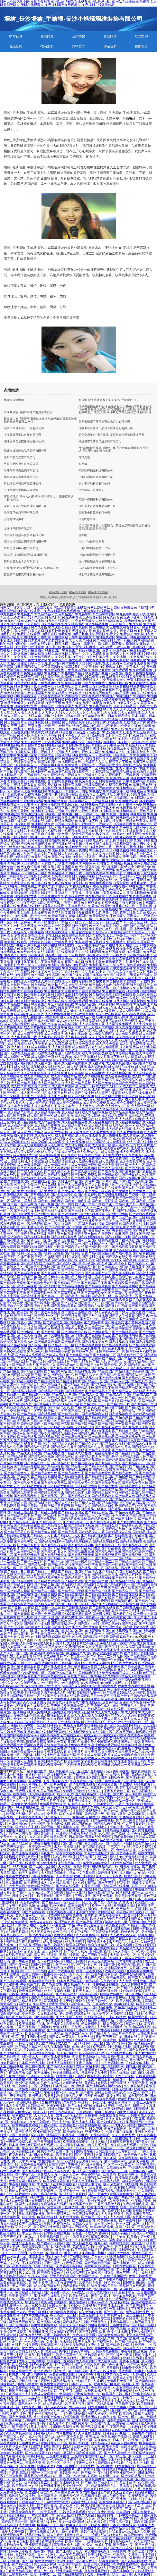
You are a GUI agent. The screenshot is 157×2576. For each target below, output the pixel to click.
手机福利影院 (32, 2263)
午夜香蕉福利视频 (84, 1833)
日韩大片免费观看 (22, 2191)
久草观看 (65, 1866)
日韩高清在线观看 (105, 1932)
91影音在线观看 (80, 932)
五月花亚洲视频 (30, 1945)
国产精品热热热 (103, 1496)
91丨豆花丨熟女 (124, 2292)
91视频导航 (63, 755)
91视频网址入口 (11, 804)
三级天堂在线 (47, 2512)
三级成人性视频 (78, 2387)
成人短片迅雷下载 (107, 1056)
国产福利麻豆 (118, 1243)
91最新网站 (124, 1004)
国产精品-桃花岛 (144, 1532)
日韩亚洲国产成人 (105, 2449)
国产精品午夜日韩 (108, 1545)
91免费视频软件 (49, 683)
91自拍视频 (29, 988)
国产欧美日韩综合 (76, 2443)
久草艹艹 (138, 1886)
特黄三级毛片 (10, 2171)
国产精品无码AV (26, 1542)
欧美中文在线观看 (69, 1853)
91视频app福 (115, 745)
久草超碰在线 (116, 2168)
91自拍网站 (148, 991)
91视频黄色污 (82, 771)
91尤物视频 (39, 938)
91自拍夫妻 (97, 981)
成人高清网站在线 (118, 1073)
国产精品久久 (41, 1443)
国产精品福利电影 (95, 1414)
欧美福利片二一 (99, 2554)
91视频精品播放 (121, 771)
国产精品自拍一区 (125, 1591)
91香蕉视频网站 (116, 896)
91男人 (10, 1807)
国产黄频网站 (129, 1319)
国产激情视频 (74, 1335)
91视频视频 (33, 794)
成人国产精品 (54, 1079)
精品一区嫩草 (76, 1892)
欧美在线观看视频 (13, 2282)
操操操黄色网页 (111, 1994)
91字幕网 (67, 997)
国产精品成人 (122, 1391)
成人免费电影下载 (122, 1158)
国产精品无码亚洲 (133, 1542)
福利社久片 (130, 2384)
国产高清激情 (145, 1273)
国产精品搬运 (126, 1384)
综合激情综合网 (131, 1991)
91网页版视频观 (121, 863)
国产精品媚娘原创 (71, 1476)
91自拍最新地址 (25, 997)
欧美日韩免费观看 (128, 1896)
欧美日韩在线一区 (111, 2010)
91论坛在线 (104, 647)
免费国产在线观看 (50, 1869)
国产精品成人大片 (59, 1394)
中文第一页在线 (96, 2548)
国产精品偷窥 (118, 1535)
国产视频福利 (96, 2086)
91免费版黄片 (71, 666)
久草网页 (69, 2102)
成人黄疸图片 (114, 1099)
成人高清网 (76, 1073)
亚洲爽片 (62, 1833)
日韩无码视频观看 (61, 2112)
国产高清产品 (60, 1266)
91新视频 (40, 912)
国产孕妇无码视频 (92, 2331)
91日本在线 (12, 719)
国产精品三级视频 (121, 1509)
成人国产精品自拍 (51, 1083)
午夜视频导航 (30, 1984)
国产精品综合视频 (44, 1597)
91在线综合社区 (138, 955)
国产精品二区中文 (108, 1410)
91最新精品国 (64, 1004)
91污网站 (44, 876)
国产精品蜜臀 (37, 1479)
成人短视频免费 (40, 1060)
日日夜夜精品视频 (22, 1869)
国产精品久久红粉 (139, 1443)
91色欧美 (76, 729)
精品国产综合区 (126, 2007)
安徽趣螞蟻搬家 (14, 519)
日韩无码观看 (25, 2554)
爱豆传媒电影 (91, 2023)
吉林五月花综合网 (69, 2115)
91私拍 (61, 1928)
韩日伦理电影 (41, 1964)
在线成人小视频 (138, 2463)
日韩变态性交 (126, 2191)
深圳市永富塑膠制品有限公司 (97, 506)
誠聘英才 (78, 46)
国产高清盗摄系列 (24, 1270)
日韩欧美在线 (133, 2210)
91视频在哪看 (17, 817)
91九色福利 (8, 614)
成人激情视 (143, 1863)
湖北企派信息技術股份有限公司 (24, 441)
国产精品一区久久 (37, 1568)
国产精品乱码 (60, 1463)
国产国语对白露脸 (47, 1312)
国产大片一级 (10, 1188)
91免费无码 (86, 686)
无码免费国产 (44, 1928)
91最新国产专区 (42, 1004)
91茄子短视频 (111, 699)
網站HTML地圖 (98, 592)
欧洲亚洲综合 (59, 2004)
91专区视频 (145, 971)
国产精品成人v (10, 1394)
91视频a (85, 745)
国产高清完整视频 (101, 1289)
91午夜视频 (138, 879)
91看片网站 (101, 630)
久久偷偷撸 (102, 2440)
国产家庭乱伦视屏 (114, 1348)
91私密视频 (36, 840)
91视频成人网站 (89, 752)
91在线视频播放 (66, 952)
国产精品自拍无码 (71, 1591)
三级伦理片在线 (58, 2456)
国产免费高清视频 (50, 2387)
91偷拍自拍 (114, 860)
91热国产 (143, 706)
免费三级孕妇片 (12, 2236)
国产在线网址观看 (119, 2354)
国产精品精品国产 (74, 1437)
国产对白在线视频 (13, 1217)
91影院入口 (139, 932)
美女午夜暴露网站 (13, 1781)
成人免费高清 (34, 1161)
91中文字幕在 (85, 971)
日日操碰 (113, 2368)
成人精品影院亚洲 (44, 1129)
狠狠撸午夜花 (109, 2476)
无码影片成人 (40, 2138)
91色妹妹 (62, 729)
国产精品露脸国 (69, 1460)
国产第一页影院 (30, 1207)
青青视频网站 (11, 2420)
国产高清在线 (64, 1299)
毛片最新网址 (47, 2191)
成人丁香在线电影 (101, 1037)
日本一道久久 (50, 1987)
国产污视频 (136, 2069)
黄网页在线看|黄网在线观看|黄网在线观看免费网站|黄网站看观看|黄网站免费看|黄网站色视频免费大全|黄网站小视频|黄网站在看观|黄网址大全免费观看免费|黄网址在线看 (78, 1742)
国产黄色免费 (135, 1322)
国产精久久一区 (49, 1358)
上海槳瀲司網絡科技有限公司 (22, 434)
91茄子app (79, 699)
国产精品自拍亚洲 (98, 1591)
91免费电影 (148, 666)
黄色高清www (16, 2276)
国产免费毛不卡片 (123, 1853)
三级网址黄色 (120, 2325)
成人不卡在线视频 (17, 1024)
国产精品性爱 (30, 1551)
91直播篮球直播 (103, 958)
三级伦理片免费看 (40, 1879)
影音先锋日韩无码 (89, 2161)
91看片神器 (53, 630)
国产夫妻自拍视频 (60, 1233)
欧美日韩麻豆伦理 (113, 2069)
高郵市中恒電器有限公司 (94, 512)
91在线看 (47, 948)
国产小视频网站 (59, 2213)
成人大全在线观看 (27, 1030)
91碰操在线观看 (141, 2436)
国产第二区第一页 (85, 1197)
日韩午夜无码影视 (125, 2423)
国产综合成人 (16, 1879)
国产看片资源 (143, 1614)
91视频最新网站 (66, 827)
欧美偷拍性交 (123, 1889)
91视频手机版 (68, 794)
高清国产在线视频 (116, 1886)
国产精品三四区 (96, 1512)
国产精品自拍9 (65, 1584)
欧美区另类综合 (114, 1807)
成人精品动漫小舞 (47, 1112)
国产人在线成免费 (103, 2371)
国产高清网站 (125, 1289)
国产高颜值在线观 (91, 1306)
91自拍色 (13, 988)
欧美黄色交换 (19, 2508)
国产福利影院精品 (98, 1253)
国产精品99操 (20, 1374)
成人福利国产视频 (47, 1063)
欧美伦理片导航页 (56, 2181)
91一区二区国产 (111, 922)
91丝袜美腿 (19, 837)
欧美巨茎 (55, 2132)
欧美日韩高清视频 (133, 2207)
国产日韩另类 (66, 2508)
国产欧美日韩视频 (47, 2141)
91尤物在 (119, 2236)
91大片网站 (8, 2063)
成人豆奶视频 (83, 1056)
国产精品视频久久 (124, 1519)
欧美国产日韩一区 (115, 2394)
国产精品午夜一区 (33, 1548)
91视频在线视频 (39, 820)
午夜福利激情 (68, 1938)
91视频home (15, 748)
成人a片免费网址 (83, 1014)
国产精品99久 (41, 1374)
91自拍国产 (131, 981)
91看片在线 (8, 634)
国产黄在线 (140, 1329)
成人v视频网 (46, 1020)
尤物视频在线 (16, 1830)
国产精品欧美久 (130, 1489)
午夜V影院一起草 (111, 1797)
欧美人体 (62, 2151)
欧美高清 (110, 2174)
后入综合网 (124, 1945)
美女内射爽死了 (27, 2377)
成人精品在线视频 (118, 1129)
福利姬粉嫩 (126, 2250)
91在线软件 (25, 952)
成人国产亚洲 (122, 1089)
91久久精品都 (51, 624)
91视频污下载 (41, 807)
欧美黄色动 (67, 2158)
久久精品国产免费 (112, 1833)
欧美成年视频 (76, 2345)
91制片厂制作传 (59, 965)
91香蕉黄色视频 (93, 889)
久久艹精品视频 (117, 2299)
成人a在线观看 (48, 1017)
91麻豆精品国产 (138, 650)
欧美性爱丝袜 (139, 2256)
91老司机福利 (103, 640)
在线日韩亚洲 (50, 2486)
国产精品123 (16, 1361)
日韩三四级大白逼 (109, 2036)
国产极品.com (24, 1342)
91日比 (144, 2145)
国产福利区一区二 (98, 1247)
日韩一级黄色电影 (108, 1781)
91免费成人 (131, 666)
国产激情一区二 (42, 1338)
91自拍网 (132, 991)
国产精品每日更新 (52, 1469)
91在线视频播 (44, 952)
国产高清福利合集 (27, 1273)
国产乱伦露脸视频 (91, 1630)
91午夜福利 (33, 879)
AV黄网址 (7, 2309)
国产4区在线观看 (12, 2279)
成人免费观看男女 (132, 1161)
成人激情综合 (64, 1109)
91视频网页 (63, 798)
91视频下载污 (88, 811)
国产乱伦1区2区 (66, 1630)
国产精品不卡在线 (24, 1391)
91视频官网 (137, 761)
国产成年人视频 (76, 1951)
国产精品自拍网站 (44, 1591)
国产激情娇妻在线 (74, 1332)
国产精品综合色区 (17, 1597)
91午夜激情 (121, 879)
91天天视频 (127, 857)
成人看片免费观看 (103, 1132)
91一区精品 (42, 925)
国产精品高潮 (118, 1417)
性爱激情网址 (19, 2472)
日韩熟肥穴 (57, 2164)
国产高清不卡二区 (141, 1263)
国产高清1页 (29, 1263)
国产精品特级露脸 (13, 1535)
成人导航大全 (51, 1030)
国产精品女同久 (130, 1486)
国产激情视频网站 (125, 1335)
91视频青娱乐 (126, 788)
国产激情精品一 (99, 1332)
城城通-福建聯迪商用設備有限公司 (26, 555)
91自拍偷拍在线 (113, 991)
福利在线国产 (37, 1771)
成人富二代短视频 (140, 1070)
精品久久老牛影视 (52, 2420)
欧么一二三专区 (87, 2535)
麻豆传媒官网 (10, 2069)
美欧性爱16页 (94, 2095)
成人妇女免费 (68, 1070)
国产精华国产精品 (79, 1355)
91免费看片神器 (113, 676)
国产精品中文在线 (125, 1578)
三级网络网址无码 (87, 2446)
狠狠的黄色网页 (71, 1814)
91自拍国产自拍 (18, 984)
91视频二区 (19, 758)
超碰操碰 (7, 2046)
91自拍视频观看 (49, 988)
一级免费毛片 (141, 2269)
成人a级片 (21, 1014)
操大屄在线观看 (46, 1955)
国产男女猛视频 (93, 2427)
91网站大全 (126, 866)
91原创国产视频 (11, 945)
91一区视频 (80, 925)
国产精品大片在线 (64, 1401)
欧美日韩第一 (32, 1974)
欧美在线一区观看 (60, 2361)
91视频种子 (86, 824)
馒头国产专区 (44, 2551)
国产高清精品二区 (51, 1276)
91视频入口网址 (76, 791)
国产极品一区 (37, 1345)
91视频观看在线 (69, 761)
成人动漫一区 (101, 1050)
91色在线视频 (20, 732)
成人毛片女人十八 (15, 1148)
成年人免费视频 (27, 2410)
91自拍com (99, 978)
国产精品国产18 (31, 1424)
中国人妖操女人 (142, 2512)
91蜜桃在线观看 (134, 663)
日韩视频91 (122, 1928)
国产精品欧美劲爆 (78, 1489)
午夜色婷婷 (87, 2338)
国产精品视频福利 (74, 1519)
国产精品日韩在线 (30, 1505)
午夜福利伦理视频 (68, 2309)
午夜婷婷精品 (91, 2174)
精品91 (5, 1804)
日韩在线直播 (104, 2269)
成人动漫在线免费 (95, 1053)
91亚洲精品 (33, 919)
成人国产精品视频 (24, 1083)
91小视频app (89, 909)
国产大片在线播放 (81, 1188)
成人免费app (110, 1152)
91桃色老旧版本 (52, 847)
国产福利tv (15, 1237)
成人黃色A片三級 (117, 1106)
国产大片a (120, 1181)
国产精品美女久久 (17, 1473)
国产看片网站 (82, 1614)
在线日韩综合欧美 (97, 1889)
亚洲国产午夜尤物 (121, 2197)
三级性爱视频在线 (50, 2269)
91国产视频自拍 (121, 2571)
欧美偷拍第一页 (139, 2236)
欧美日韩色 (81, 2236)
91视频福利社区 (97, 758)
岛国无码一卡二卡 (131, 2505)
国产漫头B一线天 (57, 2292)
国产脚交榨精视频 (13, 1351)
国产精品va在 (131, 1378)
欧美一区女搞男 (39, 1856)
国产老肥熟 (25, 1617)
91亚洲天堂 (67, 919)
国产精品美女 (126, 1469)
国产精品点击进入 (13, 1407)
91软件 (20, 1837)
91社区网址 (73, 739)
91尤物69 (116, 935)
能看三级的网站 (57, 2351)
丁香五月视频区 (76, 2187)
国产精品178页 (137, 1361)
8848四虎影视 (124, 2004)
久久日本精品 (47, 2014)
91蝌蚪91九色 (144, 634)
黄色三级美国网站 (101, 1961)
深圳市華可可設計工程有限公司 (24, 428)
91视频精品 (100, 771)
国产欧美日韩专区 (139, 2305)
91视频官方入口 (93, 761)
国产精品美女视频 (98, 1473)
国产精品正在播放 (78, 1578)
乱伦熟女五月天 (17, 2128)
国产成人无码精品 (75, 2227)
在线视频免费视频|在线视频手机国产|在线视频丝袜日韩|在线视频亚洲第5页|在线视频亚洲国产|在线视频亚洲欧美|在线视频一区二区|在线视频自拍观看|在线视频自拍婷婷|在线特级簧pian (78, 1732)
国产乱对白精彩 (89, 1623)
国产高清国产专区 (98, 1273)
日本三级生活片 (128, 2272)
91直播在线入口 (72, 961)
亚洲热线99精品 (106, 1948)
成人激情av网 (140, 1106)
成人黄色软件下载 (47, 1106)
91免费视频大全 (111, 680)
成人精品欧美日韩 (40, 1119)
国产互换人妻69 (15, 1319)
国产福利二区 (81, 1240)
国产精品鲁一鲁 (45, 1460)
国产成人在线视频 (57, 1168)
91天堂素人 (83, 853)
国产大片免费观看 (47, 1184)
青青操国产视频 (30, 1991)
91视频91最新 (55, 745)
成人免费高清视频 (58, 1161)
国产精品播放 (84, 1388)
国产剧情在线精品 (129, 1607)
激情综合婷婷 (22, 1843)
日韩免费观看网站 (89, 1810)
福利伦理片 (77, 2200)
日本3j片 (80, 2145)
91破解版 (64, 699)
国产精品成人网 (85, 1397)
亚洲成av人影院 (114, 1869)
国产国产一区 (136, 1309)
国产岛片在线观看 (37, 1194)
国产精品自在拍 (22, 1594)
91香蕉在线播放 (28, 906)
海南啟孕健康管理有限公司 (21, 512)
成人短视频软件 (64, 1060)
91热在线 (48, 709)
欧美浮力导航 (19, 1840)
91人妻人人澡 (113, 709)
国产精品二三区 (133, 1410)
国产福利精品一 (69, 1243)
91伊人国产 (121, 925)
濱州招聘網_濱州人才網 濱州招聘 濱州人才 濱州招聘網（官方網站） (38, 498)
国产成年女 (55, 2023)
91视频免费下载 (116, 784)
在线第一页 (136, 2440)
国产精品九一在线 (98, 1440)
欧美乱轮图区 (29, 1859)
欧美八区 (140, 2089)
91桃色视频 (135, 847)
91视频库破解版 (15, 778)
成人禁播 (148, 2279)
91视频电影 (141, 755)
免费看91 (53, 2207)
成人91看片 (65, 1794)
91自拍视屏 (52, 991)
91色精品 (96, 725)
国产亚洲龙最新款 (72, 2328)
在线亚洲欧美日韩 (22, 1994)
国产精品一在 (68, 1571)
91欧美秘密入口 (76, 693)
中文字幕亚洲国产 (139, 2335)
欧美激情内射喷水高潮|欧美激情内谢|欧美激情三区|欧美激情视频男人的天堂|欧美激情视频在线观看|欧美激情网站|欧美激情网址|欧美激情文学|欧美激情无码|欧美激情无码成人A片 (77, 1689)
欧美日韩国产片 (37, 2033)
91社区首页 (36, 739)
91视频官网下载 (49, 765)
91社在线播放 (31, 742)
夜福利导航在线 (21, 2154)
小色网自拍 (99, 1859)
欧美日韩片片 (146, 2004)
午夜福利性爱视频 (134, 2351)
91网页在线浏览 (145, 863)
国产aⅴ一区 (126, 2417)
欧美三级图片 (81, 1932)
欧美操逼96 (55, 2440)
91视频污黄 (113, 804)
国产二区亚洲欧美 (85, 1220)
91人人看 (31, 712)
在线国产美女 (122, 2430)
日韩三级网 (36, 2105)
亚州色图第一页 (69, 1863)
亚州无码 (34, 1941)
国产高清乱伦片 (49, 1279)
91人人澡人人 (14, 716)
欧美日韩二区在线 (123, 1827)
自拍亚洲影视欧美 (139, 2066)
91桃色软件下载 (100, 847)
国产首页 (148, 1797)
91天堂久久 (66, 853)
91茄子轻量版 (34, 702)
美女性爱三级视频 (13, 2331)
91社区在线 (108, 739)
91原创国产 (145, 942)
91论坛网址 (87, 647)
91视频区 (143, 788)
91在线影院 (77, 955)
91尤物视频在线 (59, 938)
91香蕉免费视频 (134, 889)
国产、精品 (67, 1840)
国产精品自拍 (44, 1584)
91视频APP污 (134, 745)
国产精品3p (41, 1368)
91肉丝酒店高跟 (111, 722)
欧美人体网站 (35, 2118)
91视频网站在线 (126, 801)
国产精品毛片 (28, 1469)
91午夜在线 (39, 883)
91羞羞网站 (97, 916)
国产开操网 (22, 1614)
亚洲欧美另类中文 (87, 2394)
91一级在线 (46, 922)
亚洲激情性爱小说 (94, 2240)
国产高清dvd (81, 1263)
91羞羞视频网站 (76, 916)
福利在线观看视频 (57, 2056)
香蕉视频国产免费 (114, 2436)
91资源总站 (15, 978)
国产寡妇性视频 (116, 1306)
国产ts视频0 (27, 2466)
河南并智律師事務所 (91, 541)
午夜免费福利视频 (19, 2571)
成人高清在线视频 (91, 1076)
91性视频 (20, 916)
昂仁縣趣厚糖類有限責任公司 (22, 483)
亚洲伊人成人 (86, 2463)
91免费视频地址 (134, 680)
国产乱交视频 (14, 1627)
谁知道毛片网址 (17, 1932)
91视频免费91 (17, 781)
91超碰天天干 (32, 2056)
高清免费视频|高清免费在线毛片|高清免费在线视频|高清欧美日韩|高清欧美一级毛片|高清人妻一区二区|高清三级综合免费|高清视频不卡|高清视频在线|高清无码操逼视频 (77, 1746)
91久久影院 (39, 627)
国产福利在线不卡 (17, 1256)
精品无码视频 (107, 2518)
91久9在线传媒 (126, 621)
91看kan (135, 627)
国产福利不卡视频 (37, 1237)
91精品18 (133, 1925)
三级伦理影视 (10, 2561)
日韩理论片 (49, 2177)
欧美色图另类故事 (53, 2302)
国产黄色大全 (53, 1322)
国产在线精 (118, 2328)
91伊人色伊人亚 (25, 929)
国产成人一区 (135, 1165)
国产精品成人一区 (111, 1397)
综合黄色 (110, 2040)
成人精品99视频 (107, 1109)
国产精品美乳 (20, 1476)
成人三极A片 (126, 2400)
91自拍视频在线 (31, 991)
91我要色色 (45, 2151)
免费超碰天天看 (84, 2335)
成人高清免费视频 (33, 1073)
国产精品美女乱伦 (44, 1473)
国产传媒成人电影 (135, 1174)
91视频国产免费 (22, 768)
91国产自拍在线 (136, 2154)
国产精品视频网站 (71, 2574)
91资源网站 (53, 975)
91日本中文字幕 (56, 719)
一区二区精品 (133, 2315)
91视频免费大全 (86, 781)
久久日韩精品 (144, 2541)
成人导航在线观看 (132, 1030)
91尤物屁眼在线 (18, 938)
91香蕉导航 (46, 886)
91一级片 (6, 922)
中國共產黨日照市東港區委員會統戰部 (28, 412)
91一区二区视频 (22, 925)
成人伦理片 (56, 1142)
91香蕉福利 (120, 886)
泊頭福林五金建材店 (91, 490)
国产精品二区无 (55, 1410)
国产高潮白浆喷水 (136, 1260)
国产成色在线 (108, 1171)
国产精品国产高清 (57, 1424)
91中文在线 (53, 968)
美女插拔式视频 (59, 1823)
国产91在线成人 (94, 2105)
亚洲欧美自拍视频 (79, 1948)
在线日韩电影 (76, 1961)
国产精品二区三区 (30, 1410)
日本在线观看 (44, 2154)
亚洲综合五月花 (24, 2243)
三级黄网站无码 (92, 1938)
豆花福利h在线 (112, 2535)
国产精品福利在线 (71, 1417)
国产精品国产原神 (138, 1424)
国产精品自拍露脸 (40, 1587)
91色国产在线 (65, 725)
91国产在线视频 (34, 1912)
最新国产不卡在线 (57, 2171)
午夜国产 (47, 1853)
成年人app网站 (125, 2125)
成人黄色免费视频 (123, 1102)
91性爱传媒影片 (83, 912)
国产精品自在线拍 (71, 1594)
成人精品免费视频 (141, 1115)
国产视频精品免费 (141, 2043)
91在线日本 (8, 952)
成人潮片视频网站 (118, 1024)
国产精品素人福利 (44, 1532)
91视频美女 (138, 778)
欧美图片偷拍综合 (131, 2099)
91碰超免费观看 (25, 699)
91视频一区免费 (117, 814)
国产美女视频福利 (111, 2335)
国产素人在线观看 (141, 1977)
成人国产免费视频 (125, 1083)
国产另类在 (143, 1620)
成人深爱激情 (113, 2184)
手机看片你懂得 (120, 2102)
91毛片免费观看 (94, 653)
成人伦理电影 (122, 1138)
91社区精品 (99, 2141)
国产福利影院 (74, 1253)
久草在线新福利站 (69, 2266)
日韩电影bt (56, 2109)
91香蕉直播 (144, 906)
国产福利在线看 (93, 1256)
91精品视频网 (98, 2525)
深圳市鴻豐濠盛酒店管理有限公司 (25, 541)
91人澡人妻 (33, 716)
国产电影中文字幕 (81, 1211)
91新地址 (27, 912)
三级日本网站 (59, 2305)
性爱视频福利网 (122, 2014)
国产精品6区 (81, 1368)
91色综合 (79, 732)
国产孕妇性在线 (139, 2502)
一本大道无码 (34, 2341)
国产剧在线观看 (103, 1610)
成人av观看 (126, 1007)
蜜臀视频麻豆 (107, 2220)
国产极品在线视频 (142, 1345)
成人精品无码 (76, 2272)
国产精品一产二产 (60, 1558)
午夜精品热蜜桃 (27, 1977)
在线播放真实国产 (112, 2502)
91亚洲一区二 (86, 919)
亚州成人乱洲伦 (12, 2118)
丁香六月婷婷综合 (129, 2020)
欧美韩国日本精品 (66, 2073)
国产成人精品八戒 (79, 2243)
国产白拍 (74, 2105)
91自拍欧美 (121, 984)
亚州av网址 (104, 1928)
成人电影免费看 (126, 1034)
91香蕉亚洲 (89, 902)
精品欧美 (92, 1981)
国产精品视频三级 (22, 1522)
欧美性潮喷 (95, 2207)
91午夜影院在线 (18, 883)
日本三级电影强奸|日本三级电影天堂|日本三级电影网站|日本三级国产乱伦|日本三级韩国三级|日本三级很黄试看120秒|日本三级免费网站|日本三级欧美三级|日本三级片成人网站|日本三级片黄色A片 (77, 1661)
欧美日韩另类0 (52, 2541)
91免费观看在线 (31, 673)
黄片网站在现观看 (44, 1840)
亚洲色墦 (39, 2132)
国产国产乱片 (24, 1309)
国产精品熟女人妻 (20, 1528)
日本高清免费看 (49, 1820)
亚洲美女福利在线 (22, 2512)
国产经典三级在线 (85, 1351)
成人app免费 (14, 2200)
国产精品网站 (57, 1538)
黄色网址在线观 (96, 2082)
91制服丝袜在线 (134, 961)
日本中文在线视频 (35, 2315)
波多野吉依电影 (119, 2420)
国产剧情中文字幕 (27, 1610)
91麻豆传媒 (19, 650)
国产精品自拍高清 (144, 1584)
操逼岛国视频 (76, 1945)
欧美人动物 (65, 2161)
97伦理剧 (19, 2299)
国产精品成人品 (35, 1397)
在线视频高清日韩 (105, 1866)
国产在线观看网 (84, 2220)
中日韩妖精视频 (121, 1863)
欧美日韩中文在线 (25, 2486)
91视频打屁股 (27, 755)
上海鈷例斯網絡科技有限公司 (97, 555)
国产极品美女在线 (95, 1342)
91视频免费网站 (93, 784)
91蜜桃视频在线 (97, 663)
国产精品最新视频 (125, 1597)
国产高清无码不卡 (13, 1292)
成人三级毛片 (57, 2200)
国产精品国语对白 (108, 1427)
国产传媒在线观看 (38, 1181)
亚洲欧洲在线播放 (136, 2459)
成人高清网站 (95, 1073)
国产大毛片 (86, 1181)
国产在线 (19, 1889)
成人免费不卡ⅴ (132, 1155)
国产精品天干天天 (67, 1535)
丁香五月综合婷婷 (128, 1804)
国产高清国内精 (123, 1273)
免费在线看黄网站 (140, 1971)
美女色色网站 (30, 1902)
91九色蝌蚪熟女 (127, 614)
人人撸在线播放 (112, 2213)
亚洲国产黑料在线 (90, 1771)
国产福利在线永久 (17, 1260)
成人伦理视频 (75, 1142)
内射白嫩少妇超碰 (65, 2531)
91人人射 (79, 712)
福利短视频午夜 (82, 2151)
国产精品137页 (77, 1361)
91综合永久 (39, 1001)
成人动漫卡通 (37, 1043)
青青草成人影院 (87, 1778)
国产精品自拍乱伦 (67, 1587)
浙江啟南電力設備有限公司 (21, 470)
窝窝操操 (91, 2069)
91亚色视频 (114, 916)
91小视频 (72, 909)
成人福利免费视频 (74, 1063)
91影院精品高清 (119, 932)
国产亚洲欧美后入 (69, 2551)
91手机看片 (148, 827)
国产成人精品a (23, 2187)
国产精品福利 (47, 1414)
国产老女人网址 (66, 1617)
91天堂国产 (25, 853)
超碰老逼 (15, 2518)
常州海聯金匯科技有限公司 (21, 548)
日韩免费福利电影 (90, 2138)
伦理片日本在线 (144, 2233)
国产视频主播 (50, 1827)
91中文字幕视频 (18, 971)
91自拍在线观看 (100, 994)
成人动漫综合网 (42, 1056)
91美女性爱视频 (36, 660)
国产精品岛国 (87, 1401)
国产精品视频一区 (76, 1522)
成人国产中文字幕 (33, 1096)
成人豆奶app (64, 1056)
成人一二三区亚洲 (14, 2253)
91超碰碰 (110, 2158)
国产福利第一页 (143, 1237)
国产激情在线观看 (136, 1338)
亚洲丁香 (16, 2341)
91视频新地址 (126, 811)
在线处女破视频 (138, 2063)
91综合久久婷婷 (127, 997)
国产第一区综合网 (20, 1204)
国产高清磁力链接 (132, 1266)
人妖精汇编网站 (34, 2059)
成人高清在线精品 (64, 1076)
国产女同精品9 (132, 2476)
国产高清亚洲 (30, 1296)
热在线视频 (46, 2161)
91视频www (49, 748)
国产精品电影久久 (84, 1407)
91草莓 (151, 2243)
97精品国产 (86, 1856)
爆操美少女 (71, 1827)
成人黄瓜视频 (135, 1099)
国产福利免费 (139, 1243)
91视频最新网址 (89, 827)
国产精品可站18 (66, 1456)
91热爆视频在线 (100, 706)
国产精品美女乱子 (71, 1473)
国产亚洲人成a (42, 1797)
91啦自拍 (20, 640)
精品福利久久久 (131, 1948)
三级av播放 (83, 1896)
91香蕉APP (138, 883)
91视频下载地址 (127, 807)
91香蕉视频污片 (28, 899)
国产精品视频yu (24, 1519)
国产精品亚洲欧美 (54, 1555)
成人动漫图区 (109, 1047)
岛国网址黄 (136, 1814)
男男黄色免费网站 (44, 2325)
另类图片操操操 (83, 2027)
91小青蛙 (58, 909)
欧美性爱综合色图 (107, 2348)
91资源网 (37, 975)
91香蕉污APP (9, 902)
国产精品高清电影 (13, 1420)
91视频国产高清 (130, 765)
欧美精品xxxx (145, 1843)
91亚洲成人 (131, 916)
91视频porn (32, 748)
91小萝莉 (31, 909)
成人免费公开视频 (85, 1161)
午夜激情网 (108, 2250)
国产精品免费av (79, 1479)
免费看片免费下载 (120, 2381)
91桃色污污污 (20, 850)
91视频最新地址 (42, 827)
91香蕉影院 (147, 902)
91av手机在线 (22, 2318)
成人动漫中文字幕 (17, 1056)
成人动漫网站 (129, 1047)
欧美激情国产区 (21, 2295)
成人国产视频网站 (27, 1089)
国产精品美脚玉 (104, 1469)
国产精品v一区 (92, 1381)
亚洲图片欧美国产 (63, 2276)
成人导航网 (69, 1030)
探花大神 (149, 2092)
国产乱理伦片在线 (136, 1627)
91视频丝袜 (122, 794)
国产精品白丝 (30, 1384)
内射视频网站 (98, 2325)
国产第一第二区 (55, 2210)
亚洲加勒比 (54, 2253)
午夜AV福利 (49, 2338)
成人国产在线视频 (135, 1093)
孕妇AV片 (34, 2181)
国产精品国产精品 (84, 1424)
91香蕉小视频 (70, 902)
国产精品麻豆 (139, 1466)
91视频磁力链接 (137, 752)
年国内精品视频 (102, 2227)
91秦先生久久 (127, 702)
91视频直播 (22, 824)
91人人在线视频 (129, 712)
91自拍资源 (145, 994)
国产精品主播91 (22, 1581)
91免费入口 (12, 680)
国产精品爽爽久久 (71, 1528)
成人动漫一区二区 (125, 1050)
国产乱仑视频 (44, 1630)
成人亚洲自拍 (67, 2053)
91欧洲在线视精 (89, 696)
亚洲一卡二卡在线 (109, 1876)
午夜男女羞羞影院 (90, 1925)
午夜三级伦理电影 (48, 2259)
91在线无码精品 (15, 955)
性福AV (88, 2545)
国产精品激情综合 (64, 1433)
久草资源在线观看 (101, 2272)
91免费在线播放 (141, 686)
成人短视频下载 (111, 1060)
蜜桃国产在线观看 (47, 2295)
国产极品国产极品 (47, 1342)
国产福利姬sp (22, 2564)
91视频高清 (118, 758)
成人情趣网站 (37, 2374)
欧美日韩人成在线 (97, 2564)
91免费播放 (90, 666)
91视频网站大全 (141, 798)
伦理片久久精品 (34, 2348)
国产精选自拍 (44, 1604)
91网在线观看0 (85, 866)
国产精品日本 (37, 1502)
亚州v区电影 (58, 1905)
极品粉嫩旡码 (10, 1810)
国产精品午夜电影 (54, 1545)
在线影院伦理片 (74, 1909)
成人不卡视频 (127, 1020)
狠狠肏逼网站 (64, 1935)
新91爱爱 (65, 2014)
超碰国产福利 (132, 2181)
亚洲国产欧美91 (67, 2279)
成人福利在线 (97, 1066)
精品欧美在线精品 (101, 2020)
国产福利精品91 (18, 1243)
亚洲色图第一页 (106, 2289)
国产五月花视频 (42, 2508)
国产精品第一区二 (93, 1404)
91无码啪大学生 (107, 876)
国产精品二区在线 (81, 1410)
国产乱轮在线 (72, 1637)
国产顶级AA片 (105, 1211)
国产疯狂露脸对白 (96, 1227)
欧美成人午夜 (123, 2377)
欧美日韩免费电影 (76, 2141)
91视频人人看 (20, 791)
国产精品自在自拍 (98, 1594)
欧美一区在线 (102, 1905)
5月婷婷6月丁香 (89, 2374)
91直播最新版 (112, 961)
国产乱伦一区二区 (118, 1633)
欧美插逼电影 (142, 1791)
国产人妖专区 (97, 2413)
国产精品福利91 (69, 1414)
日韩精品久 (114, 2259)
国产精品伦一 (74, 1466)
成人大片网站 (57, 1027)
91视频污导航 (95, 804)
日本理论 (39, 1971)
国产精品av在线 (136, 1374)
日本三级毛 (106, 1882)
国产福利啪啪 (27, 1247)
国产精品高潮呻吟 (142, 1417)
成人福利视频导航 (139, 1063)
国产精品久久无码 (71, 1450)
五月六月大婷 (69, 2217)
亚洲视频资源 (64, 1922)
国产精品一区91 (59, 1564)
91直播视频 (140, 1909)
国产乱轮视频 (31, 1637)
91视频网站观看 (31, 801)
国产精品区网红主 (27, 1496)
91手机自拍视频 (42, 834)
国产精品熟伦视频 (81, 1525)
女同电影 (65, 2394)
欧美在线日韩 (86, 2230)
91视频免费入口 (45, 784)
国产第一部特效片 (129, 1197)
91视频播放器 (117, 748)
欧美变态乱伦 (76, 2525)
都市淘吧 (84, 457)
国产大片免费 (24, 1184)
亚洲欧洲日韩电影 (40, 2279)
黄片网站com (139, 1968)
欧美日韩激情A (124, 1905)
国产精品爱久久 (136, 1381)
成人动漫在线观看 (44, 1053)
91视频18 (109, 742)
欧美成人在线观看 (123, 2145)
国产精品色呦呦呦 (44, 1515)
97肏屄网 (82, 2492)
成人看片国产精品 (30, 1132)
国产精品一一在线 (44, 1571)
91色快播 (144, 725)
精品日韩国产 (54, 1945)
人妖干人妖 (85, 2036)
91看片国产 (19, 630)
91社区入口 (113, 735)
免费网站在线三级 (59, 2341)
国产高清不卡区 (11, 1266)
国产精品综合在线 (98, 1597)
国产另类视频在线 (100, 1620)
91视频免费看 (73, 1915)
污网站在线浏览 (81, 2210)
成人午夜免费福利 (67, 1846)
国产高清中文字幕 (91, 1302)
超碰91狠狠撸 (88, 1840)
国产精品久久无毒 (44, 1450)
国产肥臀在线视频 (136, 1224)
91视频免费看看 (22, 784)
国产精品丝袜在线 (118, 1528)
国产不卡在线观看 (13, 1981)
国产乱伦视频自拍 (71, 1633)
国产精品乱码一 (133, 1463)
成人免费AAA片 (88, 1152)
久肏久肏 (126, 1902)
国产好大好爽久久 (101, 1312)
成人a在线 (30, 1017)
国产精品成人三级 (60, 1397)
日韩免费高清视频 (33, 2164)
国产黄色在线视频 (47, 1329)
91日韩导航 (41, 2122)
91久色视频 (80, 627)
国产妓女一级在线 (60, 1348)
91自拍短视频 (78, 981)
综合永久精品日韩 (101, 1945)
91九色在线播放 (32, 621)
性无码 (52, 2240)
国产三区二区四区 (42, 1866)
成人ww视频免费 (83, 1020)
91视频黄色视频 (59, 771)
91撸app (74, 643)
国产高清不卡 (117, 1263)
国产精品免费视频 (27, 1483)
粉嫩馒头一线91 (55, 1974)
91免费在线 (121, 686)
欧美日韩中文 (84, 1876)
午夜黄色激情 (138, 2082)
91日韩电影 (92, 719)
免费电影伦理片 (138, 2312)
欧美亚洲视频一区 (123, 2472)
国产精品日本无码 (61, 1502)
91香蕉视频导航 (134, 893)
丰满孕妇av (135, 1869)
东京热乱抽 (108, 1981)
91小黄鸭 (17, 909)
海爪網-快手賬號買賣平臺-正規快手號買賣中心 (108, 400)
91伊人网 (44, 929)
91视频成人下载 (113, 752)
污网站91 (30, 2420)
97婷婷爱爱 (136, 2551)
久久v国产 (38, 1823)
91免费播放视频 (110, 666)
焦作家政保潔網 (14, 400)
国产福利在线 (122, 1253)
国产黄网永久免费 (101, 1329)
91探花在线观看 (100, 843)
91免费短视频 (10, 670)
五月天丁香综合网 (79, 2440)
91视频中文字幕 (66, 824)
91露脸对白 (144, 643)
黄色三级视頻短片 (13, 1846)
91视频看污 (131, 775)
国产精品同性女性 (94, 1535)
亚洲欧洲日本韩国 (60, 2558)
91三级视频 (15, 725)
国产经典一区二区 (112, 1351)
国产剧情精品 (109, 1604)
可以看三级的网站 (40, 1830)
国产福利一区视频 (51, 1253)
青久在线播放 (19, 2040)
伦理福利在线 (54, 2397)
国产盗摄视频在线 (111, 1194)
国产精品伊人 (88, 1571)
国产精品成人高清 (113, 1394)
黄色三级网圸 (38, 2312)
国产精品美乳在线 (44, 1476)
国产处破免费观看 (84, 1174)
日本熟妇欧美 (101, 2377)
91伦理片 (20, 647)
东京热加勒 (134, 2023)
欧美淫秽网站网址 (131, 1964)
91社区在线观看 (128, 739)
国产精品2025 (137, 1365)
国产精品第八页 (20, 1404)
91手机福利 (110, 827)
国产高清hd (99, 1263)
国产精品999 (135, 1371)
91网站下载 (73, 873)
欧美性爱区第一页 (137, 1915)
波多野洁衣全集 (12, 2545)
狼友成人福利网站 (124, 2443)
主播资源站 (10, 2007)
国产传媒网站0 (129, 1178)
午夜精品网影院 (71, 2069)
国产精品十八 (88, 1515)
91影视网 (119, 929)
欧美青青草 (45, 2466)
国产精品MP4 (88, 1378)
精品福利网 (105, 2515)
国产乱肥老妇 (111, 1623)
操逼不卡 (39, 2112)
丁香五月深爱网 (59, 2220)
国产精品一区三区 (91, 1568)
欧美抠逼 (50, 2230)
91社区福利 (141, 732)
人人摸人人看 (44, 2115)
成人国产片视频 (63, 1086)
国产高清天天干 (49, 1289)
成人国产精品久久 (78, 1079)
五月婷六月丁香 (57, 2449)
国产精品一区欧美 (64, 1568)
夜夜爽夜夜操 (72, 2318)
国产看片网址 (102, 1614)
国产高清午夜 (118, 1292)
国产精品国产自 (35, 1427)
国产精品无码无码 (106, 1542)
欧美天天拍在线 (87, 2059)
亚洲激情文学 (86, 1912)
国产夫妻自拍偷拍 (87, 1233)
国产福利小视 (78, 1250)
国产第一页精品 (137, 1204)
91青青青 (143, 702)
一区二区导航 (41, 2086)
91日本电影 (72, 716)
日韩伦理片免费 (27, 1899)
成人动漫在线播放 (17, 1053)
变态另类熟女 (19, 2351)
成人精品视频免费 (74, 1122)
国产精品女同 (108, 1486)
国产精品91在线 (79, 1371)
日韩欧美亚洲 (147, 2033)
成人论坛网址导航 (78, 1145)
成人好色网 (73, 1099)
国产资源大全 (97, 1941)
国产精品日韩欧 (107, 1502)
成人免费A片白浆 (25, 1155)
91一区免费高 (61, 925)
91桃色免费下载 (76, 847)
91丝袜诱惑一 (61, 837)
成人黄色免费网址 (20, 1106)
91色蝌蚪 (110, 725)
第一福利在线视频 (25, 2177)
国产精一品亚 (88, 1604)
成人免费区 (100, 2014)
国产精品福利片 (120, 1414)
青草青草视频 (82, 1850)
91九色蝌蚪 (83, 614)
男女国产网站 (46, 2043)
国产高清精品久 (99, 1276)
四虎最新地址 (124, 1837)
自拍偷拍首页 (51, 2102)
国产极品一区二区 (61, 1345)
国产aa (46, 1807)
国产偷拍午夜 (123, 2545)
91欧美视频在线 (100, 693)
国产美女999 (125, 1820)
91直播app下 (67, 958)
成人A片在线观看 (108, 1014)
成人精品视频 (27, 1122)
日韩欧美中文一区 (18, 2227)
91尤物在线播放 (100, 938)
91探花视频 (39, 843)
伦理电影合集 (136, 2010)
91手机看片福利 (11, 830)
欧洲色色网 (8, 1948)
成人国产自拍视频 (81, 1096)
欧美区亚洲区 (108, 2230)
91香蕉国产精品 (24, 2269)
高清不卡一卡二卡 (72, 2191)
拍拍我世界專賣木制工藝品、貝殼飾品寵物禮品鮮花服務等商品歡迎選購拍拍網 (114, 527)
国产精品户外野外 (71, 1430)
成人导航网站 (88, 1030)
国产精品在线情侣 (24, 1578)
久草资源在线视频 (119, 2132)
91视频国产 (86, 765)
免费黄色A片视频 (40, 2299)
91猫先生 (75, 653)
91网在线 (47, 866)
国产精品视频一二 (49, 1522)
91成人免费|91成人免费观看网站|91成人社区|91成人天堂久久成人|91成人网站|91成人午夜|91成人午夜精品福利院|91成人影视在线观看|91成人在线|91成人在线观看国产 (75, 1714)
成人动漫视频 (61, 1047)
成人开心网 (8, 1132)
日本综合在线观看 (102, 2099)
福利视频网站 (95, 2479)
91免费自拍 (76, 689)
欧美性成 (91, 1915)
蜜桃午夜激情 (105, 2112)
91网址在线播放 (11, 876)
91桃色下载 (56, 850)
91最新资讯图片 (69, 1007)
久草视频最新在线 (114, 1968)
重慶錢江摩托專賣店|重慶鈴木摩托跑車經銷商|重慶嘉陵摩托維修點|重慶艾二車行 (40, 420)
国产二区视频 (34, 1220)
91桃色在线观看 (141, 850)
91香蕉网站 (110, 899)
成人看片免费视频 (130, 1132)
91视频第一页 (122, 755)
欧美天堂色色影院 (19, 2433)
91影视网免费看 (138, 929)
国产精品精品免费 (128, 1437)
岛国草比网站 (136, 2148)
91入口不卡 (27, 1948)
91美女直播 (138, 660)
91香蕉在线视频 (99, 906)
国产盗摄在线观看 (24, 1197)
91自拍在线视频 (124, 994)
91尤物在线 (80, 938)
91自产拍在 (33, 978)
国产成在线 (144, 1171)
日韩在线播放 (116, 2017)
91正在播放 (49, 958)
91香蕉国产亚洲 (69, 889)
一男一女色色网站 (14, 2197)
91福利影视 (49, 2125)
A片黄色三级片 (23, 2528)
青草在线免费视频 (98, 1837)
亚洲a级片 (70, 2348)
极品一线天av (10, 2220)
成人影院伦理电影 (53, 1873)
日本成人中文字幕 (40, 2076)
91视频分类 (36, 758)
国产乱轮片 (12, 1637)
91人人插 (17, 712)
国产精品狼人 (88, 1456)
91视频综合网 (20, 827)
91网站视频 (56, 873)
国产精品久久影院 (24, 1453)
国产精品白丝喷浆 (76, 1384)
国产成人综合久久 (30, 1171)
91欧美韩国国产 (36, 693)
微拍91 (43, 2489)
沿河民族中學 (87, 519)
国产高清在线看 (140, 1299)
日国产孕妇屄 (19, 2390)
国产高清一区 (128, 1296)
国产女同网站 (145, 2053)
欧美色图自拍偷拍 (85, 1817)
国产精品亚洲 (131, 1551)
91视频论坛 (97, 778)
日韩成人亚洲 (35, 2463)
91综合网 (6, 1001)
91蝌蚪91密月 (10, 637)
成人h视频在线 (102, 1017)
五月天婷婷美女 (80, 1800)
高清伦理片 (27, 2505)
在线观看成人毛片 (97, 2390)
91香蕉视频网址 (140, 896)
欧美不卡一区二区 (88, 2040)
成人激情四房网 (91, 2312)
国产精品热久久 (79, 1496)
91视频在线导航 (23, 2240)
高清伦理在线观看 (82, 1784)
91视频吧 (82, 748)
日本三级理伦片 (30, 2233)
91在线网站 (134, 952)
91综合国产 (83, 997)
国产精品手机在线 (27, 1525)
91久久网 (135, 624)
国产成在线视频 (58, 1174)
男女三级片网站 (45, 2564)
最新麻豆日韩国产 (97, 2489)
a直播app (150, 2446)
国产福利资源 (106, 2469)
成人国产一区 (142, 1089)
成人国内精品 (31, 1099)
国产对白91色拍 (45, 1214)
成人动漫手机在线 (85, 1047)
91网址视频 (131, 873)
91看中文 (112, 634)
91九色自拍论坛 (103, 621)
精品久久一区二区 (126, 2092)
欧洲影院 (32, 2302)
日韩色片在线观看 (49, 2567)
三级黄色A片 (18, 2574)
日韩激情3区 (130, 1932)
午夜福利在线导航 (22, 2184)
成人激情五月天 (42, 1109)
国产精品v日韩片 (68, 1381)
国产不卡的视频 (68, 1830)
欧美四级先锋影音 (28, 2499)
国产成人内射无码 (96, 2410)
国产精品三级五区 (20, 1512)
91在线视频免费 (113, 952)
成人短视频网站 (88, 1060)
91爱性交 (112, 2207)
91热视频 (34, 709)
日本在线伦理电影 (107, 2358)
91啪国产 (108, 696)
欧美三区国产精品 (84, 2250)
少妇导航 (135, 2427)
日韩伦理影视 (122, 2089)
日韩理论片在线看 (38, 1935)
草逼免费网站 (101, 2236)
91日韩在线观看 (73, 722)
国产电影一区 (131, 1207)
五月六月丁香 (79, 1974)
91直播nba (84, 958)
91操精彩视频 (40, 2446)
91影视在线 (36, 932)
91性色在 (6, 916)
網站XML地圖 (58, 592)
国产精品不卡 (104, 1388)
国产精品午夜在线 (60, 1548)
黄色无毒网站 (25, 1915)
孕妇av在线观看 (124, 2295)
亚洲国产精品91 (71, 2564)
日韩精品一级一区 (122, 1800)
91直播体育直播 (25, 961)
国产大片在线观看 (108, 1188)
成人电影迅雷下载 (24, 1037)
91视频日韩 (39, 791)
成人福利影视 (77, 1066)
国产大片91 (104, 1181)
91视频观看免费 (22, 761)
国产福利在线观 (42, 1256)
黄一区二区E (62, 2476)
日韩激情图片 (65, 2469)
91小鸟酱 (45, 909)
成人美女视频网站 (117, 1148)
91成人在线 (86, 1879)
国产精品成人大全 (86, 1394)
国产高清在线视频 (37, 1302)
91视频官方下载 (116, 761)
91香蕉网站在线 (130, 899)
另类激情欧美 (96, 2197)
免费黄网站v (75, 2197)
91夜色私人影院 (145, 919)
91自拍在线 (80, 994)
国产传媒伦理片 (58, 1178)
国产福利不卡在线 (64, 1237)
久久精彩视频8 (86, 1882)
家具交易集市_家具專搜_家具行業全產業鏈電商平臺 (111, 434)
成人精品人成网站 (132, 1119)
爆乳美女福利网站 (75, 1787)
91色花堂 (82, 725)
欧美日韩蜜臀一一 (126, 2397)
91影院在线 (29, 935)
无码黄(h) (26, 2259)
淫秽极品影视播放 (105, 1984)
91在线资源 (118, 955)
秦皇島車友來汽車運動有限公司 (24, 574)
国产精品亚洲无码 (81, 1555)
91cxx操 (102, 2538)
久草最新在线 (94, 1899)
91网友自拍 (8, 866)
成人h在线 (136, 1017)
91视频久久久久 (93, 775)
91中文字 (139, 968)
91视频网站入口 (79, 801)
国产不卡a (35, 2400)
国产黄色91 (19, 1322)
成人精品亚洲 (98, 1125)
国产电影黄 (68, 1207)
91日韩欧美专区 (15, 722)
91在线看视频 (82, 948)
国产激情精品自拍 (125, 1332)
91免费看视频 (136, 676)
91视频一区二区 (94, 814)
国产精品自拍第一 (117, 1584)
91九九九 (31, 2236)
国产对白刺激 (68, 1214)
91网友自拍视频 (28, 866)
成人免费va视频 (89, 1155)
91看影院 (98, 634)
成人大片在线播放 (128, 1027)
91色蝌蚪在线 (127, 725)
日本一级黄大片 (13, 2250)
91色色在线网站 (49, 2082)
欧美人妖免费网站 (129, 2000)
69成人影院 (64, 2145)
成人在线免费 (86, 1935)
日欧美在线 (137, 2171)
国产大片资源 (47, 1191)
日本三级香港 (96, 2164)
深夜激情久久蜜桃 (44, 2158)
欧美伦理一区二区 (76, 2486)
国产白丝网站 (64, 1778)
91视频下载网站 (66, 811)
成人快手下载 (15, 1138)
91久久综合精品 (59, 627)
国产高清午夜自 (139, 1292)
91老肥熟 (34, 640)
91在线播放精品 (93, 945)
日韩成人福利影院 (60, 2063)
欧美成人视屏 (75, 2404)
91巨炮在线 (97, 627)
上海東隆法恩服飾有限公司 (21, 490)
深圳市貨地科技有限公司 (94, 483)
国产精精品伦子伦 (130, 1355)
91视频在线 (36, 817)
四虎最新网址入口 (92, 2315)
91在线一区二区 (56, 955)
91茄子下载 (53, 702)
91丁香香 (134, 1833)
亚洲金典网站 (120, 2322)
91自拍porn (116, 978)
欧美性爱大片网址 (132, 2230)
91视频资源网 (122, 824)
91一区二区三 (133, 922)
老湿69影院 (55, 1892)
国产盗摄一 (133, 1194)
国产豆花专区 (52, 2007)
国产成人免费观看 (62, 2036)
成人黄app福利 (93, 1099)
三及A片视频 (142, 1846)
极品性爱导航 (101, 2492)
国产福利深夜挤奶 (125, 1247)
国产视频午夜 (16, 1941)
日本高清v (76, 1837)
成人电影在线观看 (51, 1037)
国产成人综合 (135, 1168)
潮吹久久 (46, 2492)
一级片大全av (69, 2174)
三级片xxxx (14, 2423)
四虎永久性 (39, 1997)
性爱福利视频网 (55, 1774)
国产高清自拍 (114, 1302)
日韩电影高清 (141, 2394)
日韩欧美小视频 (21, 2551)
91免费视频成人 (87, 680)
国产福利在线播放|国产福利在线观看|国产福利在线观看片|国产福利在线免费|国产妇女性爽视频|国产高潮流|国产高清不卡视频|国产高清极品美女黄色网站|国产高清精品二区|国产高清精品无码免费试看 (77, 1666)
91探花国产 (135, 840)
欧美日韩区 (45, 1896)
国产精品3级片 (60, 1368)
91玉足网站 (114, 942)
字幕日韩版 (36, 2456)
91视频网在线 (102, 798)
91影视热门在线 (100, 929)
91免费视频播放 (63, 680)
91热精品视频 (17, 709)
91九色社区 (53, 617)
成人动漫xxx (104, 1040)
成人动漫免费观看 (82, 1043)
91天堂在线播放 (59, 857)
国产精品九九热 (25, 1440)
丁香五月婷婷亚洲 (32, 2368)
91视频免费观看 (110, 781)
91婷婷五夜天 (61, 860)
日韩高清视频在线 (116, 1830)
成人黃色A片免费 (91, 1106)
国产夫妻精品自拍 (118, 1230)
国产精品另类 (24, 1460)
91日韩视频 (36, 722)
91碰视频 (40, 2004)
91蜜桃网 (116, 663)
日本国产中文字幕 (142, 2059)
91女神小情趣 (14, 693)
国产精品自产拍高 (122, 1581)
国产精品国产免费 (111, 1424)
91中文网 (37, 968)
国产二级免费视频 (13, 2095)
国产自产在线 (145, 2545)
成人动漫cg (86, 1040)
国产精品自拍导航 (90, 1584)
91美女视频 (118, 657)
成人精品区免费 (106, 1119)
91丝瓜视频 (133, 834)
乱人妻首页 (142, 2040)
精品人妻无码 (89, 2459)
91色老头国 (33, 729)
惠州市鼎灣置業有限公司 (19, 457)
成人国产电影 (141, 1076)
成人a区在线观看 (134, 1014)
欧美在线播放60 (96, 2551)
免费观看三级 (138, 2495)
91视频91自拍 (34, 745)
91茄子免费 (110, 2446)
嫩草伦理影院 (94, 2168)
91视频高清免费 (138, 758)
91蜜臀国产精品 (25, 666)
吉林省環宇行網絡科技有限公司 (98, 568)
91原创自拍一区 (69, 945)
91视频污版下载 (72, 804)
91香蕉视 (75, 893)
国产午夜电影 (25, 2174)
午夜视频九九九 (17, 2394)
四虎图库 (31, 2492)
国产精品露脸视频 (118, 1460)
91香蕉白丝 (29, 886)
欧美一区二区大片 (60, 2463)
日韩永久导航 (82, 2223)
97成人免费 (95, 2118)
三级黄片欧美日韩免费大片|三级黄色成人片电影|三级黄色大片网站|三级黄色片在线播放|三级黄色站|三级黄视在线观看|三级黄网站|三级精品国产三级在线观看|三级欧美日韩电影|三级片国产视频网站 (77, 1709)
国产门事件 (64, 1896)
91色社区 (89, 729)
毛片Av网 (61, 2256)
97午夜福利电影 (109, 2030)
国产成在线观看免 (33, 1174)
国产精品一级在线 (128, 1561)
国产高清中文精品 (64, 1302)
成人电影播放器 (76, 1034)
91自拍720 (63, 978)
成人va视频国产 (25, 1020)
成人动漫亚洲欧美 (51, 1050)
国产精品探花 (68, 1532)
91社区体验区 (55, 739)
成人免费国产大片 (57, 1165)
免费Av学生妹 (28, 2384)
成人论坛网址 (54, 1145)
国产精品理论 (109, 1456)
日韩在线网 (49, 1977)
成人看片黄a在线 (56, 1132)
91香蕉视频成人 (111, 893)
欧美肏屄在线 (115, 1971)
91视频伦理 (80, 778)
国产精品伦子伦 (96, 1466)
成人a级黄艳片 (107, 1011)
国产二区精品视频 (100, 2404)
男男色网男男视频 (19, 1833)
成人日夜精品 (119, 2302)
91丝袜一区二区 (39, 837)
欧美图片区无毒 (111, 2508)
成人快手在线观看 (39, 1138)
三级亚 (80, 2076)
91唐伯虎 (143, 843)
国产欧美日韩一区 (14, 2522)
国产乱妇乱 (130, 1623)
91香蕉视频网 (95, 896)
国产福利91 (130, 1233)
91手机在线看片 (134, 830)
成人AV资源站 (98, 2233)
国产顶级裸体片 (128, 1211)
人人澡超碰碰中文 (134, 1984)
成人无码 (29, 2217)
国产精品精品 (27, 1437)
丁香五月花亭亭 (34, 1810)
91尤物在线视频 (39, 942)
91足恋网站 (121, 1001)
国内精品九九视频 (25, 1873)
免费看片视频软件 (53, 1804)
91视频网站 (121, 798)
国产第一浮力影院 (24, 1201)
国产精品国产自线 (60, 1427)
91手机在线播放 (110, 830)
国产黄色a (35, 1322)
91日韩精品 (109, 719)
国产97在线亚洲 (30, 2335)
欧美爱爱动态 (32, 2230)
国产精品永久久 (130, 1571)
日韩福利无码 (44, 2433)
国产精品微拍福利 (81, 1538)
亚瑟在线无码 (69, 1955)
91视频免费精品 (134, 781)
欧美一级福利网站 (71, 2522)
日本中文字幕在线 (27, 1951)
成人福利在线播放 (121, 1066)
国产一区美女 (98, 2194)
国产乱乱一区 (24, 1630)
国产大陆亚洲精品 (65, 1181)
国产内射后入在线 (110, 2122)
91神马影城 (94, 742)
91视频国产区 (44, 768)
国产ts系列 (106, 2246)
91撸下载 (115, 643)
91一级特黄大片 (25, 922)
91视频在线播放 (56, 817)
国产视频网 (118, 2082)
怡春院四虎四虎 (117, 1918)
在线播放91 (129, 2449)
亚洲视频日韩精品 (38, 2545)
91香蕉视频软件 (72, 896)
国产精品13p (98, 1361)
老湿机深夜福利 (28, 2102)
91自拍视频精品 (97, 988)
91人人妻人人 (48, 712)
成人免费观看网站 (30, 1165)
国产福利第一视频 (118, 1237)
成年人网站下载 (87, 2066)
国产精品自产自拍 (20, 1584)
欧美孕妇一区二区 (101, 2000)
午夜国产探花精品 (35, 2148)
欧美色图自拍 (54, 2400)
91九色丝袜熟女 (131, 617)
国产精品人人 (98, 1499)
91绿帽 (42, 1905)
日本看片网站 (104, 2223)
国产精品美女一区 (125, 1473)
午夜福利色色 (10, 2328)
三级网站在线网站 (140, 2328)
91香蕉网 (94, 899)
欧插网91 (142, 2345)
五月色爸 (35, 2413)
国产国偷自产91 (22, 1312)
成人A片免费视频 (57, 1014)
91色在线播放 (135, 729)
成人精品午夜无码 (74, 1125)
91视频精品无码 (144, 771)
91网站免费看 (82, 870)
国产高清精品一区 (125, 1276)
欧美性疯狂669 (21, 2122)
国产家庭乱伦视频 (87, 1348)
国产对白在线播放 (142, 1214)
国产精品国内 (84, 1427)
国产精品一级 (54, 1561)
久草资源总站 (19, 1823)
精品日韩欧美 (35, 2535)
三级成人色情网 (90, 2158)
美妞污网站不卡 (119, 2105)
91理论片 (20, 643)
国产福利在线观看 (68, 1256)
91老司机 (85, 640)
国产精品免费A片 (104, 1479)
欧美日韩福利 (47, 2217)
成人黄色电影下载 (42, 1102)
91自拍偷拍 (69, 991)
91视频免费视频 (69, 784)
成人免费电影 (44, 1158)
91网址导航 (114, 873)
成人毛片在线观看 (42, 1148)
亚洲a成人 (145, 1800)
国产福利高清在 (103, 1240)
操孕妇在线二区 (116, 1922)
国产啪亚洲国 (133, 1781)
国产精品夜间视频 (33, 1558)
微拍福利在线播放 (63, 2312)
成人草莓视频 (68, 1024)
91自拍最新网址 (49, 997)
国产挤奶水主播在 (33, 1348)
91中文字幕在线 (107, 971)
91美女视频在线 (138, 657)
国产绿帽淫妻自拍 (50, 2272)
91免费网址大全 (66, 686)
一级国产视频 (68, 2528)
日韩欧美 (100, 1800)
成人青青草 (85, 2469)
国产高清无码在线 (67, 1292)
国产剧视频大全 (52, 1610)
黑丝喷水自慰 (62, 2446)
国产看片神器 (61, 1614)
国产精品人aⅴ (125, 1496)
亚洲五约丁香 (11, 1925)
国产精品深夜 (68, 1515)
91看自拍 (126, 634)
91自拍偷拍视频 (89, 991)
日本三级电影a (145, 1899)
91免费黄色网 (51, 676)
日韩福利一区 (10, 2230)
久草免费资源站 (90, 2433)
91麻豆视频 (19, 653)
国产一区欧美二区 (121, 2164)
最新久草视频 (139, 2161)
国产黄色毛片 (94, 1322)
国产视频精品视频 (97, 2263)
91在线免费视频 (127, 948)
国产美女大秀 (46, 2538)
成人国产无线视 (79, 1089)
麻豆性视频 (77, 2302)
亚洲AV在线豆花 (143, 2302)
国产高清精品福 (76, 1276)
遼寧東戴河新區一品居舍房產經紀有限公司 (105, 428)
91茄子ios (94, 699)
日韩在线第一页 (12, 2338)
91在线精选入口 (28, 948)
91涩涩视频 (110, 732)
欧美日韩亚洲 (38, 2331)
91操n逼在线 (81, 2046)
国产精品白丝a (51, 1384)
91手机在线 (90, 830)
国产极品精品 (71, 1342)
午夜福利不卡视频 (19, 2073)
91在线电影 (131, 945)
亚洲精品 (120, 2554)
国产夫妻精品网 (93, 1230)
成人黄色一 (69, 1106)
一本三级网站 (147, 2417)
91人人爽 (93, 712)
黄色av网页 (45, 2309)
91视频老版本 (37, 778)
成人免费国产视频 (84, 1165)
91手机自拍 (22, 834)
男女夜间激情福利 (24, 1804)
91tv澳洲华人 (46, 1863)
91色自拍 (65, 732)
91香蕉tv (14, 886)
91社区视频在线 (15, 739)
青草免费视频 (66, 2433)
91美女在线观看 (94, 660)
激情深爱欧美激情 (35, 2246)
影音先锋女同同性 (47, 1909)
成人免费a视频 (49, 1155)
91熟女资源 (100, 834)
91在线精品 (8, 948)
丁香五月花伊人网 (107, 2204)
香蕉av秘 (101, 2243)
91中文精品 (22, 968)
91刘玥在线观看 (39, 643)
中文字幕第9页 (116, 2050)
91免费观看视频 (140, 670)
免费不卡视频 (129, 2361)
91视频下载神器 (42, 811)
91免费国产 (52, 673)
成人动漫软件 (41, 1047)
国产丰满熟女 (55, 1227)
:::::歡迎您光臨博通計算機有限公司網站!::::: (31, 568)
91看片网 (85, 630)
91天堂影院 (22, 857)
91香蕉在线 (8, 906)
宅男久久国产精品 (72, 2325)
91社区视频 (131, 735)
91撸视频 (101, 643)
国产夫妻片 (140, 1230)
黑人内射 (75, 2489)
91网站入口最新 (36, 873)
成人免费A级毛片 (132, 1152)
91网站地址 (143, 866)
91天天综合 (28, 860)
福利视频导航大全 (101, 2400)
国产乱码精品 (119, 1637)
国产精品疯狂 (27, 1414)
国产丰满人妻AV (32, 1227)
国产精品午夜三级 (135, 1545)
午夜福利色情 (76, 2413)
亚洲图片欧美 (36, 2109)
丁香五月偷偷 (25, 2027)
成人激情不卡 (59, 2423)
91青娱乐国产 (64, 706)
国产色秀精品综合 (115, 2528)
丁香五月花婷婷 (49, 1915)
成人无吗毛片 (119, 1941)
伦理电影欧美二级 (97, 2318)
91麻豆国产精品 (73, 650)
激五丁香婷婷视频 (63, 2282)
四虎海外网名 (127, 2112)
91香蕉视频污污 (52, 899)
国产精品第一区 (67, 1404)
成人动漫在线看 (69, 1053)
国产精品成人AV (144, 1391)
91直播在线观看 (49, 961)
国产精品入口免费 (105, 1505)
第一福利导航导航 (32, 2207)
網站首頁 (15, 36)
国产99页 (60, 2371)
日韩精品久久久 (84, 2518)
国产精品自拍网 (18, 1591)
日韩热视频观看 (64, 2138)
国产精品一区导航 (112, 1564)
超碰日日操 (103, 2092)
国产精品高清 (66, 1994)
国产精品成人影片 (138, 1397)
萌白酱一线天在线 (101, 1909)
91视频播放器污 (138, 748)
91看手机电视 (82, 634)
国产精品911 (100, 1368)
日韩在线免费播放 (14, 1922)
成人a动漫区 (87, 1011)
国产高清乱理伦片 (24, 1279)
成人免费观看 (109, 1161)
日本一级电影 (110, 1958)
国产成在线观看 (55, 2407)
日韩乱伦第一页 (12, 2305)
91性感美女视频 (124, 912)
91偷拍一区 (97, 860)
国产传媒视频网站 (105, 1178)
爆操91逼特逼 (16, 1856)
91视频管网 (69, 765)
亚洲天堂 (35, 2095)
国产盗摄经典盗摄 (64, 1194)
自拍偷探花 (23, 2112)
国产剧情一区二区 (48, 1607)
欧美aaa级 (92, 2436)
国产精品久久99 (63, 1443)
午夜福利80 (84, 2112)
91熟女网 (61, 834)
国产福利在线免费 (118, 1256)
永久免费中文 (124, 1951)
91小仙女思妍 (143, 909)
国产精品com (47, 1378)
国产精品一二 (84, 1558)
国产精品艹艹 (54, 2413)
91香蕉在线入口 (76, 906)
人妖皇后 (56, 2033)
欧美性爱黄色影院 (136, 2030)
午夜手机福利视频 (22, 1905)
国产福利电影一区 (33, 1240)
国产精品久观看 (18, 1443)
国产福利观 (20, 2427)
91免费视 (27, 680)
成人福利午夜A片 (53, 1066)
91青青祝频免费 (25, 706)
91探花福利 (118, 840)
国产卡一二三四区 (128, 1610)
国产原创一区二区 (139, 1778)
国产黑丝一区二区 (47, 1315)
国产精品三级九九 (94, 1509)
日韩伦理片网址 (102, 1787)
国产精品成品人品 (98, 1391)
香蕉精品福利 (101, 2387)
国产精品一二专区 (30, 1561)
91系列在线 (80, 883)
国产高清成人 (108, 1266)
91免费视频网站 (93, 683)
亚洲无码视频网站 (122, 2567)
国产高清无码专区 (94, 1292)
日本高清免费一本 (41, 2515)
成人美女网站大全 (27, 1152)
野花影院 (124, 1882)
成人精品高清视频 (122, 1112)
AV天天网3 (66, 2230)
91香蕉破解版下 (39, 893)
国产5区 (27, 2561)
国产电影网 (112, 1207)
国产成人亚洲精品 (25, 2010)
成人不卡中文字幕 (44, 1024)
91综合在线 (56, 1001)
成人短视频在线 (135, 1060)
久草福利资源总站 (109, 2154)
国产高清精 (8, 1276)
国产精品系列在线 (87, 1548)
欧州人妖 (97, 1918)
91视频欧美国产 (28, 788)
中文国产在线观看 (90, 1997)
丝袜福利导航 (94, 2354)
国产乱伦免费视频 (118, 1630)
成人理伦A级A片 (65, 1138)
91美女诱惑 (56, 660)
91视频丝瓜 (104, 794)
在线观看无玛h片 (58, 2518)
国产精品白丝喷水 (103, 1384)
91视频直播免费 (42, 824)
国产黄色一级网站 (98, 1325)
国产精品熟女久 (126, 1525)
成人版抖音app (106, 1020)
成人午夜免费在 (24, 1961)
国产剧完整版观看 (78, 1610)
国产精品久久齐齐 (64, 1447)
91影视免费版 (78, 929)
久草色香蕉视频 (96, 2571)
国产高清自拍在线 (37, 1306)
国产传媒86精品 (109, 1174)
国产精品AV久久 (87, 1374)
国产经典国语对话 (58, 1351)
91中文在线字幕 (121, 968)
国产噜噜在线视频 (37, 1623)
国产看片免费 (41, 1614)
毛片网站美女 (119, 2243)
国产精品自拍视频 (121, 1587)
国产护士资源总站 (66, 1319)
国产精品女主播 (25, 1489)
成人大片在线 (104, 1027)
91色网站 (103, 729)
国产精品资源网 (72, 1581)
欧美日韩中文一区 (43, 2574)
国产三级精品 (141, 2299)
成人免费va (69, 1155)
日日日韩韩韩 (66, 1879)
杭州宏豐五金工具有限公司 (21, 561)
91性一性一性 (37, 916)
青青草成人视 (126, 1850)
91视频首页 (87, 794)
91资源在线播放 (90, 975)
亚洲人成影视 (141, 2331)
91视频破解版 (68, 788)
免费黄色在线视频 (62, 2374)
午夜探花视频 (38, 2276)
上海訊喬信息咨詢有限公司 (95, 477)
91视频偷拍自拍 (142, 794)
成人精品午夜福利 (20, 1125)
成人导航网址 (109, 1030)
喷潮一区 (134, 2279)
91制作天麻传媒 (134, 965)
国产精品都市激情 (111, 1407)
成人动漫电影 (124, 1040)
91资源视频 (22, 975)
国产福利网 (39, 1250)
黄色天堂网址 (81, 2351)
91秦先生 (109, 702)
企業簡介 (47, 36)
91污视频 (30, 876)
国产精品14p (117, 1361)
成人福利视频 (115, 1063)
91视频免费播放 (63, 781)
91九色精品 (42, 614)
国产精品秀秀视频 (108, 1551)
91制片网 (116, 965)
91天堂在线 (39, 857)
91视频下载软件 (18, 811)
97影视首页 (142, 1784)
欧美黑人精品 (110, 2181)
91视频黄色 (39, 771)
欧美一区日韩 (122, 2574)
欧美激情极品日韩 (41, 1981)
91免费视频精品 (25, 683)
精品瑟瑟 (53, 2135)
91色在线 (117, 729)
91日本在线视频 (32, 719)
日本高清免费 (33, 2449)
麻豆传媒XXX (113, 2023)
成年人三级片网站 (32, 2361)
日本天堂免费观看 (123, 2525)
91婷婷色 (44, 860)
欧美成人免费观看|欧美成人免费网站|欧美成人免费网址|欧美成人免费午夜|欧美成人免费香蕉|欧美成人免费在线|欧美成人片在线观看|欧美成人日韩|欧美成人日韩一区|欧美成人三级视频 (77, 1758)
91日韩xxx (76, 719)
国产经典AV (35, 1351)
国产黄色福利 (73, 1322)
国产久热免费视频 (142, 2050)
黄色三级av (72, 2253)
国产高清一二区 (52, 1296)
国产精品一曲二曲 (17, 1571)
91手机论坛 (32, 830)
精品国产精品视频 (19, 2017)
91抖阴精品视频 (120, 2046)
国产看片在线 (122, 1614)
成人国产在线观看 (108, 1093)
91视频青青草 (105, 788)
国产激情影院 (91, 1338)
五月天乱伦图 (10, 1800)
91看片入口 (36, 630)
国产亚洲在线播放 (43, 2522)
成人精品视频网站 (101, 1122)
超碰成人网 (17, 2374)
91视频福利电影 (73, 758)
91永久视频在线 (97, 935)
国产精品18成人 (23, 1365)
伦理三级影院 (100, 2430)
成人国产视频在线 (54, 1089)
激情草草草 (109, 1817)
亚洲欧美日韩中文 (60, 1810)
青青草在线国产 (12, 1935)
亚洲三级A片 (95, 2132)
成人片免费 (142, 2531)
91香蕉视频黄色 (25, 896)
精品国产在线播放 (13, 1794)
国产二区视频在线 (58, 1220)
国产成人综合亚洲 (57, 1171)
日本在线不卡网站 (69, 2168)
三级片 (74, 2092)
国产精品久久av (86, 1443)
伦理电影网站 (11, 2449)
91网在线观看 (64, 866)
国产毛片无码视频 (60, 2066)
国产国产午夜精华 (112, 1309)
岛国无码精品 (121, 2233)
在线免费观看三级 (69, 1889)
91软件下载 (103, 2545)
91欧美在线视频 (49, 696)
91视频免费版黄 (39, 781)
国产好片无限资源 (128, 1312)
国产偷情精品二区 (13, 2053)
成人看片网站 (24, 1135)
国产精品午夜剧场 (81, 1545)
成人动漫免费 (58, 1043)
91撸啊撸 (87, 643)
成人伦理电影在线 (17, 1142)
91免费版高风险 (49, 666)
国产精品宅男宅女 (51, 1578)
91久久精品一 (118, 624)
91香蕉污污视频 (31, 902)
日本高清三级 (47, 2495)
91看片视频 (70, 630)
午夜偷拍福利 (16, 2076)
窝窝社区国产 (142, 2253)
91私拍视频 (53, 840)
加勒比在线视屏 (93, 2420)
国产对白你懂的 (116, 1214)
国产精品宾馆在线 (60, 1388)
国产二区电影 (101, 1217)
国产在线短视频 (30, 2210)
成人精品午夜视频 (47, 1125)
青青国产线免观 (128, 2338)
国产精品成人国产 (140, 1394)
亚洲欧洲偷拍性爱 (143, 1922)
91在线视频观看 (89, 952)
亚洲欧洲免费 (37, 2036)
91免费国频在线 (143, 673)
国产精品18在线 (91, 1365)
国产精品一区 (37, 1564)
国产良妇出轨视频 (54, 1620)
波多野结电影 (10, 1974)
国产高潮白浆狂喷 (109, 1260)
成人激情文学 (97, 2522)
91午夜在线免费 (59, 883)
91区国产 (81, 706)
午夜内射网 (96, 2345)
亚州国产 (125, 2040)
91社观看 (125, 732)
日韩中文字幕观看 (72, 2512)
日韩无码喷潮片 (144, 2046)
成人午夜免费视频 (41, 1794)
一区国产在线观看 (97, 2079)
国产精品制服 (101, 1578)
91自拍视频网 (143, 988)
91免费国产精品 (72, 673)
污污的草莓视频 (118, 1771)
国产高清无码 (145, 1289)
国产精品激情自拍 (13, 1433)
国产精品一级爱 (76, 1561)
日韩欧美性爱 (105, 2151)
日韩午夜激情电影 (21, 2538)
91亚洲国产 (15, 919)
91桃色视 (119, 847)
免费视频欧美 (119, 2309)
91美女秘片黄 (61, 657)
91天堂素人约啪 (103, 853)
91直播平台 (144, 958)
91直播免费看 (125, 958)
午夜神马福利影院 (138, 2027)
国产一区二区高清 (44, 2472)
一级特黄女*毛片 (56, 2502)
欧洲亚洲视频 (25, 2082)
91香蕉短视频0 (100, 886)
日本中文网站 (47, 2554)
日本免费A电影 (26, 2089)
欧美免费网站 (109, 2561)
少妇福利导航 (94, 2017)
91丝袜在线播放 (124, 837)
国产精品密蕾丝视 (13, 1479)
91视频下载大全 (103, 807)
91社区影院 (91, 739)
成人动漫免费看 (107, 1043)
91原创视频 (32, 945)
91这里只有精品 (28, 958)
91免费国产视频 (96, 673)
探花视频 (38, 2135)
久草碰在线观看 (24, 2151)
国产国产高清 (138, 1306)
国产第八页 (46, 1197)
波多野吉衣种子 (87, 2558)
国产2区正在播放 (14, 2413)
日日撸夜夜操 (125, 2404)
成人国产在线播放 (81, 1093)
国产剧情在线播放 (75, 1607)
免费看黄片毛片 (17, 1876)
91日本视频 (136, 716)
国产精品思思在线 (17, 1532)
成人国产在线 (57, 1093)
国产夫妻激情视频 (41, 1230)
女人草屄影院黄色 (50, 1961)
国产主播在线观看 (22, 1863)
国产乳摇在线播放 (134, 2561)
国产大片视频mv (144, 1184)
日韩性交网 (64, 2076)
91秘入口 (34, 663)
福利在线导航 (22, 2115)
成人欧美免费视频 (47, 2079)
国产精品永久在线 (27, 1574)
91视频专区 (104, 824)
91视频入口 (56, 791)
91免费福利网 (54, 670)
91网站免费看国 (103, 870)
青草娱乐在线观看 (132, 2286)
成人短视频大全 (17, 1060)
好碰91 (41, 2240)
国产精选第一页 (45, 1601)
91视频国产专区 (134, 768)
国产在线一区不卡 (41, 2548)
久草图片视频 (76, 2400)
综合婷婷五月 (75, 2118)
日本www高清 (98, 2302)
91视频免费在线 (140, 784)
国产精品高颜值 (143, 1420)
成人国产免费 (101, 1083)
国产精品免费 (57, 1479)
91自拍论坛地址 (76, 984)
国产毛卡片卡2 (86, 2561)
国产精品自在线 (45, 1594)
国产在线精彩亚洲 (66, 2482)
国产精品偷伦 (138, 1535)
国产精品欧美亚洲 (24, 1492)
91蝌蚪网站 (60, 637)
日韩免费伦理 (97, 2541)
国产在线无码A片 (13, 2548)
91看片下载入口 (145, 630)
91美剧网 (136, 653)
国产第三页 (107, 1197)
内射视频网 (71, 2417)
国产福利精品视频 (44, 1243)
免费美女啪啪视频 (132, 1974)
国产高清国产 (51, 1273)
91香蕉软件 (60, 893)
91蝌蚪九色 (28, 637)
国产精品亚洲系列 (108, 1555)
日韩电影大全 (33, 2050)
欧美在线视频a (118, 2331)
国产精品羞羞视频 (81, 1551)
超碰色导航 (45, 1994)
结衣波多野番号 (111, 1840)
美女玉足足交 (60, 2289)
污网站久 (51, 2328)
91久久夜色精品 (18, 627)
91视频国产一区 (86, 768)
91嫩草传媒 (93, 689)
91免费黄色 (8, 676)
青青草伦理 (74, 2263)
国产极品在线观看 (115, 1345)
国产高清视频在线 (24, 1289)
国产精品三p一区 (131, 1505)
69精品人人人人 (80, 1804)
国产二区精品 (122, 1217)
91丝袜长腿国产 (15, 840)
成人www (63, 1020)
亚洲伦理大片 (54, 2263)
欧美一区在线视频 (118, 2138)
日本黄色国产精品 (38, 1778)
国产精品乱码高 (82, 1463)
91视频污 (30, 804)
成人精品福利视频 (95, 1112)
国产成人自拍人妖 (111, 1168)
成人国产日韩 (85, 1086)
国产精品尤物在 (79, 1574)
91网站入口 (15, 873)
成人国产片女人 (39, 1086)
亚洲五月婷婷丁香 (117, 1791)
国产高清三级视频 (24, 1286)
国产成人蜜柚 (73, 1843)
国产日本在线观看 (87, 2364)
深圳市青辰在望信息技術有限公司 (25, 506)
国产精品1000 (127, 1358)
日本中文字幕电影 (82, 1873)
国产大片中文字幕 (24, 1191)
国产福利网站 (58, 1250)
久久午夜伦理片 (124, 2135)
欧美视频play (134, 2535)
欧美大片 (141, 2538)
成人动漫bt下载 (44, 1040)
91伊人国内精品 (141, 925)
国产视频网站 (103, 2341)
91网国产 (34, 863)
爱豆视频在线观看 (85, 2213)
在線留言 (141, 46)
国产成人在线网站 (84, 1168)
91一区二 (75, 922)
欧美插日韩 (145, 2404)
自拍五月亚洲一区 (13, 2256)
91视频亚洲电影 (32, 814)
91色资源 (51, 732)
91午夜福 (17, 879)
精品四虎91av (82, 1823)
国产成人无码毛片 (144, 1918)
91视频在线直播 (134, 820)
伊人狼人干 (74, 2095)
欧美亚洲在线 (44, 2168)
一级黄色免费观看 (19, 2141)
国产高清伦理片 (72, 1279)
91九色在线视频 (80, 621)
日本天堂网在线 (34, 1918)
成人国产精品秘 (103, 1079)
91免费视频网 (71, 683)
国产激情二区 (51, 1332)
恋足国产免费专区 (107, 2210)
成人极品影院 (85, 1109)
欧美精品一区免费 (107, 2384)
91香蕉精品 (113, 889)
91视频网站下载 (103, 801)
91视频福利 (53, 758)
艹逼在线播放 (80, 2256)
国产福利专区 (41, 1260)
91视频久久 (73, 775)
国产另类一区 (124, 1620)
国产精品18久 (46, 1365)
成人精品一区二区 (17, 1129)
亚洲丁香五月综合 (19, 1938)
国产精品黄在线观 (98, 1430)
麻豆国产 (137, 2243)
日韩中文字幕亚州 (128, 2515)
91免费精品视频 (72, 676)
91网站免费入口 (127, 870)
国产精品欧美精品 (105, 1489)
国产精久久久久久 (24, 1358)
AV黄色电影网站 (140, 1807)
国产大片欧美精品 (98, 1184)
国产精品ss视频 (110, 1378)
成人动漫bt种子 (67, 1040)
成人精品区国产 (82, 1119)
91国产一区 (61, 1964)
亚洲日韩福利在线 (57, 2335)
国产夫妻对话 (17, 1230)
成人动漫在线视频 (122, 1053)
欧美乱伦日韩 (25, 2020)
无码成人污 (79, 2292)
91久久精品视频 (96, 624)
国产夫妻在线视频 (33, 1233)
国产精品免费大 (129, 1479)
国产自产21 (14, 2482)
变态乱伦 (29, 2014)
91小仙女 (125, 909)
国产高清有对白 (42, 1299)
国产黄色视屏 (74, 1325)
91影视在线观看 (56, 932)
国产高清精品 (27, 1276)
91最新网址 (141, 1004)
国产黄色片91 (27, 1325)
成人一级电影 (76, 2020)
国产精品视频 (136, 1515)
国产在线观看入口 (38, 2453)
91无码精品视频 (83, 876)
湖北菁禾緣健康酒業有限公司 (97, 574)
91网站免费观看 (59, 870)
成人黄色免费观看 (96, 1102)
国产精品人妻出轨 (20, 1499)
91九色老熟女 (17, 617)
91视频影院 (138, 814)
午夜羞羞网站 (123, 2390)
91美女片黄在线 (97, 657)
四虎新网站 (104, 2466)
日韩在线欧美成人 (70, 2479)
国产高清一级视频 (78, 1296)
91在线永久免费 (97, 955)
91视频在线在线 (110, 820)
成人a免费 (36, 1014)
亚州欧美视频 (71, 2410)
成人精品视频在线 (128, 1122)
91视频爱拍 (67, 748)
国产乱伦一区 (95, 1633)
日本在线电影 (147, 2135)
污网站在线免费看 (143, 2246)
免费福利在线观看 (53, 2204)
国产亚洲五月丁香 (14, 2138)
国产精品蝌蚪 (17, 1456)
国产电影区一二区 (90, 1207)
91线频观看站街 (100, 883)
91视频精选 (55, 775)
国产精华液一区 (104, 1355)
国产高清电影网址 (95, 1270)
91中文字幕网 (41, 971)
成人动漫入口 (20, 1047)
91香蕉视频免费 (49, 896)
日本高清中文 (86, 2030)
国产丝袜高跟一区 (89, 2453)
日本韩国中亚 (30, 2007)
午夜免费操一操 (82, 1781)
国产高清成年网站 (84, 1266)
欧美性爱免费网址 (53, 2384)
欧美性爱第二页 (13, 2036)
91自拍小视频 (27, 994)
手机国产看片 (147, 2250)
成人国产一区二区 (33, 1093)
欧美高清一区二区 (63, 2315)
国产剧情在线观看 (102, 1607)
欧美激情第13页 (127, 2177)
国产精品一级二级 (101, 1561)
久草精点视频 (91, 2495)
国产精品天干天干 (40, 1535)
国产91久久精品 (37, 2358)
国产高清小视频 (49, 2322)
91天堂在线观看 (83, 857)
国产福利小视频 (100, 1250)
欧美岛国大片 (94, 1843)
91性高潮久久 (146, 912)
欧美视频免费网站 (139, 2213)
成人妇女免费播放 (91, 1070)
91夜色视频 (125, 919)
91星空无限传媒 (59, 912)
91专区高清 (127, 971)
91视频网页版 (82, 798)
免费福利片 (61, 2027)
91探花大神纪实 (97, 840)
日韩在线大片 (145, 2354)
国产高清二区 (139, 1270)
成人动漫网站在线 (24, 1050)
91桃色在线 (121, 850)
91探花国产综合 (18, 843)
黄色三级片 (61, 1932)
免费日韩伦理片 (141, 2276)
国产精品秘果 (118, 1476)
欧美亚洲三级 (10, 2407)
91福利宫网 (139, 2522)
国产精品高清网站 (91, 1420)
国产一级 (137, 1892)
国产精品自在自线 (125, 1594)
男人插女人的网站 (13, 2558)
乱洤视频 (86, 2092)
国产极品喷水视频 (122, 1342)
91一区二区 (91, 922)
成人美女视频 (93, 1148)
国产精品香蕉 (111, 1548)
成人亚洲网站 (53, 1941)
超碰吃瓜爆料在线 (66, 2427)
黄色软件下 (83, 2128)
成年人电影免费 (95, 2309)
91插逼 (103, 1935)
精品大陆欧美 (101, 2397)
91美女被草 (19, 657)
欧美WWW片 (49, 2410)
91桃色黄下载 (31, 847)
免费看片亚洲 (25, 1791)
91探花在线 (80, 843)
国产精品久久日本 (118, 1447)
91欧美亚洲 (121, 693)
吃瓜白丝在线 (75, 2567)
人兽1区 (99, 2381)
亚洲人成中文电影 (85, 2171)
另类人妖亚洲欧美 (85, 2181)
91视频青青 (86, 788)
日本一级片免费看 (53, 1784)
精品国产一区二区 (126, 2079)
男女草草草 (14, 1882)
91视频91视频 (14, 745)
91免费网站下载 (25, 686)
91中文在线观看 (73, 968)
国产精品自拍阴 (92, 2299)
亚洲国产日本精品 (124, 2410)
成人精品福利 (71, 1112)
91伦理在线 (53, 647)
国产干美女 (86, 1260)
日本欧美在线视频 (57, 2233)
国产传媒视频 (81, 1178)
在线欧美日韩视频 (19, 1955)
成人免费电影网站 (68, 1158)
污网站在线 (17, 2400)
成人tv (108, 2125)
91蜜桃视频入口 (73, 663)
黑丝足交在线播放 (37, 2476)
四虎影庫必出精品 (97, 2266)
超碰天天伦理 (69, 2495)
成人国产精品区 (126, 1079)
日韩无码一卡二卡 (86, 2148)
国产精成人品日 (53, 1355)
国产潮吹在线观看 (111, 2463)
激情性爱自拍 (33, 2518)
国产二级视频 (54, 1217)
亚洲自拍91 (55, 2118)
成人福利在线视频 (44, 1070)
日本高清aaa (100, 2443)
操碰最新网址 (44, 1833)
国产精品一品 (17, 1564)
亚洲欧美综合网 (101, 1951)
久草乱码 (98, 2256)
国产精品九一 (74, 1440)
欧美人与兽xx (82, 2499)
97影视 (83, 2102)
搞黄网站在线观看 (25, 2125)
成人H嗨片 (133, 1794)
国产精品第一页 (118, 1404)
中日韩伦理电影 (118, 1774)
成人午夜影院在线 (41, 2436)
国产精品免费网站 (54, 1483)
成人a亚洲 (14, 1017)
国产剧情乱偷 (129, 1604)
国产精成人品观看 (28, 1355)
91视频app (98, 745)
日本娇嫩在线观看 (57, 2499)
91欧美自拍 (69, 696)
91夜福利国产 (106, 919)
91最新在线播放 (22, 1007)
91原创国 (130, 942)
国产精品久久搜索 (17, 1450)
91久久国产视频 (11, 624)
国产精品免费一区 (81, 1483)
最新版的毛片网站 (142, 2558)
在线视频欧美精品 (114, 2059)
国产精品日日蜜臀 (57, 1505)
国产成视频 (127, 1171)
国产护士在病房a (40, 1319)
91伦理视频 (36, 647)
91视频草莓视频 (25, 752)
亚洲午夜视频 (56, 2105)
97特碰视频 (148, 2410)
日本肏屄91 (37, 1892)
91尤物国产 (131, 935)
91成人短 (87, 2505)
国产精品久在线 (49, 1453)
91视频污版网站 (49, 804)
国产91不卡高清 (121, 2548)
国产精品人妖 (17, 1502)
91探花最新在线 (124, 843)
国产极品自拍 (10, 1348)
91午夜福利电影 (53, 879)
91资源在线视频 (138, 975)
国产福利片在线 (72, 1247)
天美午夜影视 (116, 2095)
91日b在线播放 (52, 716)
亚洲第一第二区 (81, 1902)
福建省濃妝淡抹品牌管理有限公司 (25, 450)
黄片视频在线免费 (46, 2227)
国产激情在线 (112, 1338)
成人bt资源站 (69, 1017)
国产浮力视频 (111, 1233)
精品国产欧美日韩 (63, 2358)
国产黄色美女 (114, 1322)
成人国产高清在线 (30, 1079)
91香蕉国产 (137, 886)
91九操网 (132, 2184)
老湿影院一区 (129, 2289)
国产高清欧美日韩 (67, 1283)
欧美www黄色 (27, 2489)
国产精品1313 (56, 1361)
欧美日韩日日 (21, 1971)
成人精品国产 (145, 1112)
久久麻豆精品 (134, 2086)
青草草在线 (82, 2014)
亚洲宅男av (89, 2417)
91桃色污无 (39, 850)
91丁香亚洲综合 (114, 2364)
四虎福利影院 (60, 2246)
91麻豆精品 (118, 650)
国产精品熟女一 (45, 1528)
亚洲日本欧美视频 (61, 1971)
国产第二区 (63, 1197)
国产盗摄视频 (87, 1194)
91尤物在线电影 (124, 938)
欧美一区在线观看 (89, 1971)
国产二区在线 (109, 1220)
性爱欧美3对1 (88, 1958)
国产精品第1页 (108, 1401)
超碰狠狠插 (64, 2040)
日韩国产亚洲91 (137, 1840)
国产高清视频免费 (71, 1286)
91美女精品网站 (39, 657)
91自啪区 (48, 978)
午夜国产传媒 (116, 2427)
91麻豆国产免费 (97, 650)
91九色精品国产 (63, 614)
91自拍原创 (63, 994)
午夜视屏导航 (145, 1889)
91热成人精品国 (124, 706)
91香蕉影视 (130, 902)
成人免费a (68, 1152)
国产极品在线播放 (88, 1345)
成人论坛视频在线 (30, 1145)
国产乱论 (121, 2246)
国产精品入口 (81, 1505)
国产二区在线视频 (30, 1224)
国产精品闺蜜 (10, 1424)
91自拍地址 (60, 981)
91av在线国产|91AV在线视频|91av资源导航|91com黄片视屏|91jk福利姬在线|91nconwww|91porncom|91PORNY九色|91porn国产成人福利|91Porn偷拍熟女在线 (70, 1684)
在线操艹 (125, 1879)
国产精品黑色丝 (25, 1430)
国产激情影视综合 (68, 1338)
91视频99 (71, 745)
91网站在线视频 (94, 873)
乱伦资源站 (42, 2371)
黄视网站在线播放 (126, 2318)
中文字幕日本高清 (123, 2482)
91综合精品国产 (103, 997)
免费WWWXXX (41, 1922)
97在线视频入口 (87, 1968)
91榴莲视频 (60, 643)
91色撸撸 (48, 729)
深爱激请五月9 (79, 1905)
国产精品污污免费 (108, 1538)
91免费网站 (137, 683)
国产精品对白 (135, 1407)
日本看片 (126, 2486)
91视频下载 (60, 807)
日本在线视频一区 (82, 2010)
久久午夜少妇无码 (101, 2512)
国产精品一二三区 (132, 1558)
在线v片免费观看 (83, 2305)
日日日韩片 (86, 2466)
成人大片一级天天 (81, 1027)
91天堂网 (122, 853)
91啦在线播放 (140, 637)
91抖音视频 (74, 2368)
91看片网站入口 (121, 630)
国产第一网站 (64, 1204)
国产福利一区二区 (24, 1253)
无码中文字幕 (127, 2151)
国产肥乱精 (113, 1224)
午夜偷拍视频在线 (47, 1843)
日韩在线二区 (94, 2368)
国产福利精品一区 (95, 1243)
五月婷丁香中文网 (84, 1964)
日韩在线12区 (134, 2036)
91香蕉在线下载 (123, 906)
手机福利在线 (35, 2066)
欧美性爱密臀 (138, 2017)
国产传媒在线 (14, 1181)
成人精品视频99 (49, 1122)
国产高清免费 (118, 1279)
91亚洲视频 (50, 919)
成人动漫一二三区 (78, 1050)
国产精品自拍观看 (13, 1587)
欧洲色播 (77, 2086)
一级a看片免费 (16, 2430)
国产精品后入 (47, 1430)
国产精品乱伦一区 (37, 1463)
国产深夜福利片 (131, 2220)
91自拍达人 (19, 981)
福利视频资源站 (137, 2109)
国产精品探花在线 (118, 1532)
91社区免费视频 (93, 735)
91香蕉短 (61, 886)
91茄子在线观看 (90, 702)
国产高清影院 (20, 1299)
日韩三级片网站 (17, 2194)
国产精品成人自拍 (37, 1401)
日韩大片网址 (29, 1784)
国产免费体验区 (21, 2168)
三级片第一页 (119, 2522)
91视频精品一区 (11, 775)
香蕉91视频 (65, 2561)
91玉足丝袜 (97, 942)
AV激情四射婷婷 (85, 2476)
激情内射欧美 (38, 2282)
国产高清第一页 (49, 1270)
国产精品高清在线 (118, 1420)
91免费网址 (46, 686)
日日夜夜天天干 (101, 2187)
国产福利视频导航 (17, 1250)
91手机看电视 (129, 827)
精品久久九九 (69, 2240)
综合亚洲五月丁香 (35, 2289)
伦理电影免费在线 (125, 2564)
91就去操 (125, 1784)
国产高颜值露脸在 (64, 1306)
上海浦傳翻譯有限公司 (18, 528)
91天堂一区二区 (141, 853)
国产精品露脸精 (93, 1460)
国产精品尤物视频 (54, 1574)
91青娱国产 (46, 706)
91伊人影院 (60, 929)
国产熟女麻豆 (106, 2505)
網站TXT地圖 (77, 592)
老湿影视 (12, 1984)
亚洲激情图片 (136, 2122)
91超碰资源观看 (73, 2089)
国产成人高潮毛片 (117, 2453)
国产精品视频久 (98, 1519)
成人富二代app (116, 1070)
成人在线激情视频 (57, 2046)
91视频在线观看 (80, 817)
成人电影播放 (54, 1034)
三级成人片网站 (133, 1958)
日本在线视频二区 (37, 2482)
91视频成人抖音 (66, 752)
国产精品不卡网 (126, 1388)
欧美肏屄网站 (50, 2089)
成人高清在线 (142, 1073)
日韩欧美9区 (24, 2043)
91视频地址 (104, 755)
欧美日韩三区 (139, 2407)
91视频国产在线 (110, 768)
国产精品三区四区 (71, 1512)
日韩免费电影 (16, 1886)
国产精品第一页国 (144, 1404)
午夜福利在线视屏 (69, 2548)
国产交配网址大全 (141, 1348)
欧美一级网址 (66, 2466)
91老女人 (71, 640)
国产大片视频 (122, 1184)
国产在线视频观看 (50, 1948)
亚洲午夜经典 (97, 2200)
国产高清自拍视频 (138, 1302)
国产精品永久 (109, 1571)
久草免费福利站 (21, 2079)
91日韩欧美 (127, 719)
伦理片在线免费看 (25, 2345)
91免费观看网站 (90, 2125)
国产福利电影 (10, 1240)
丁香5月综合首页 (55, 1781)
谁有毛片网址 (101, 2295)
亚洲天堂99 (99, 2322)
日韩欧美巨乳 (98, 2407)
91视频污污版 (132, 804)
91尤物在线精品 (15, 942)
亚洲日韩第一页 (87, 2063)
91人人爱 (130, 709)
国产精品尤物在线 (105, 1574)
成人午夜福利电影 (62, 1771)
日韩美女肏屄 (103, 1804)
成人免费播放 (111, 1155)
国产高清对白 (118, 1270)
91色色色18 (55, 2368)
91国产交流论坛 (33, 2220)
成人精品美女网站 (87, 1115)
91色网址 (51, 2069)
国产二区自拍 (54, 1224)
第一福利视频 (78, 2371)
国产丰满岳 (74, 1227)
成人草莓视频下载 (91, 1024)
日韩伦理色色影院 (105, 2351)
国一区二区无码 (128, 2223)
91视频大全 (46, 755)
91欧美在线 (138, 693)
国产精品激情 (122, 1430)
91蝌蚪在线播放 (80, 637)
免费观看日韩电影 (131, 2371)
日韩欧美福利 (125, 2466)
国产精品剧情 (125, 1453)
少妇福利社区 (44, 2017)
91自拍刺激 (132, 978)
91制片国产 (80, 965)
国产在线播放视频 (76, 1820)
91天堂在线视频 (107, 857)
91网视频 (71, 863)
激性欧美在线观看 (76, 2295)
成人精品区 (62, 1119)
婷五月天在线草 (37, 1850)
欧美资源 (73, 2023)
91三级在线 (33, 725)
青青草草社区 (54, 2000)
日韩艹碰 (141, 2240)
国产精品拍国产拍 (105, 1492)
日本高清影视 (122, 2489)
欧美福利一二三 (40, 1846)
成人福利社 (96, 1063)
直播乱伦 (98, 1774)
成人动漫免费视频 (132, 1043)
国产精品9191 (119, 1368)
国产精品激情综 (38, 1433)
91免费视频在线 (116, 683)
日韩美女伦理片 (24, 1896)
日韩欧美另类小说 (94, 2073)
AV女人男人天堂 (61, 2128)
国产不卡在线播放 (65, 1807)
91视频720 (138, 742)
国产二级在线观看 (78, 1217)
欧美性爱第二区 (78, 2397)
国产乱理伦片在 (110, 1627)
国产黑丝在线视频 (95, 1315)
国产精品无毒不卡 (135, 1538)
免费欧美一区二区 (41, 2479)
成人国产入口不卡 (109, 1086)
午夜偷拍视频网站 (113, 2276)
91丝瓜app (117, 834)
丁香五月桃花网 (71, 2390)
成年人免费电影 (13, 2531)
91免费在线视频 (31, 689)
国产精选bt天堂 (22, 1601)
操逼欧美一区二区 (32, 1787)
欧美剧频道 (8, 2368)
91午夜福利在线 (100, 879)
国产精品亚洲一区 (135, 1555)
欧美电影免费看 (91, 2282)
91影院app (99, 932)
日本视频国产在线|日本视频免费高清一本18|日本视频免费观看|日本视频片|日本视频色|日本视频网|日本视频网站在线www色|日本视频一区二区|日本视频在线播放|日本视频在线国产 (78, 1752)
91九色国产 (25, 614)
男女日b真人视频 (46, 1958)
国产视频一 (8, 1945)
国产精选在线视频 (20, 1604)
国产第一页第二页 (88, 1204)
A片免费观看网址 (22, 2567)
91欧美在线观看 (25, 696)
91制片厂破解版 (36, 965)
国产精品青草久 (130, 1492)
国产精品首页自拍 (54, 1525)
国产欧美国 (63, 2364)
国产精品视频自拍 (103, 1522)
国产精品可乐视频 (41, 1456)
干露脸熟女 (145, 2227)
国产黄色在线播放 (125, 1325)
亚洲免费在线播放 (22, 2387)
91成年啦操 (146, 2400)
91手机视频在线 (69, 830)
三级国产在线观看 (118, 1938)
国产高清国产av (72, 1273)
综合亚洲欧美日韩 (104, 2286)
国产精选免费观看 (70, 1601)
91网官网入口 (17, 863)
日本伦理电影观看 (129, 1961)
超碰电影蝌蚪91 (134, 2282)
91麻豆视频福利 (39, 653)
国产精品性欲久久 (54, 1551)
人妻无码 (53, 1918)
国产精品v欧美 (44, 1381)
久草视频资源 (64, 2492)
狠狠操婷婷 (22, 2099)
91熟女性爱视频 (80, 834)
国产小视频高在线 (112, 2279)
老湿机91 (122, 2269)
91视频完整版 (10, 798)
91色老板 (17, 729)
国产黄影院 (123, 1329)
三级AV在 (132, 2508)
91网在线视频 (107, 866)
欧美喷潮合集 (108, 1784)
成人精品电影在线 (20, 1112)
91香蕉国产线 (24, 889)
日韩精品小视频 (115, 2433)
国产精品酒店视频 (101, 1453)
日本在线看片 (41, 2427)
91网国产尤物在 (53, 863)
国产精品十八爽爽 (112, 1515)
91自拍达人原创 (39, 981)
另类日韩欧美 (54, 2095)
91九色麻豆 (36, 617)
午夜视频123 (127, 2469)
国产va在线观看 (68, 1886)
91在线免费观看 (103, 948)
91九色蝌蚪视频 (103, 614)
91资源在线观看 (114, 975)
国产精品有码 (128, 1574)
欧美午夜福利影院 (104, 1974)
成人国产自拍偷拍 (108, 1096)
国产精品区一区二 (54, 1496)
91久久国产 (146, 621)
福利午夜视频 (84, 2154)
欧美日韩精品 (44, 2266)
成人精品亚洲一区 (122, 1125)
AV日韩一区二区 (92, 2043)
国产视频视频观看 (60, 2030)
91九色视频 (70, 617)
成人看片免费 (79, 1132)
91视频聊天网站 (59, 778)
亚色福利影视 (145, 1945)
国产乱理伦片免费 (85, 1627)
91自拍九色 (56, 984)
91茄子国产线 (132, 699)
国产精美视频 (91, 1358)
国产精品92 (100, 1371)
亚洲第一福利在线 (129, 2499)
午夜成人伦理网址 (44, 2394)
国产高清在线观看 (115, 1299)
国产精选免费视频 (97, 1601)
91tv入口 (33, 1837)
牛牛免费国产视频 (47, 2417)
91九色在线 (12, 621)
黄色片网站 (81, 1866)
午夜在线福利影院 (136, 2204)
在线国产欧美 (142, 2217)
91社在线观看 (51, 742)
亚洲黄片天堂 (116, 1814)
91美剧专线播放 (84, 2056)
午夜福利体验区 (55, 2092)
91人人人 (65, 712)
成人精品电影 (129, 1109)
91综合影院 (22, 1001)
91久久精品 (32, 624)
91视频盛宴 (15, 794)
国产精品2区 (23, 1368)
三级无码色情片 (12, 2358)
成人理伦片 (86, 1138)
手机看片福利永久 (94, 1827)
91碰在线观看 (47, 699)
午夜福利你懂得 (137, 1856)
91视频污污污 (20, 807)
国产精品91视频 (31, 1371)
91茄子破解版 (14, 702)
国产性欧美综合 (121, 2413)
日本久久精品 (85, 2515)
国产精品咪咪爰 (96, 1476)
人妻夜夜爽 (108, 2417)
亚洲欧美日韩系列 (45, 2099)
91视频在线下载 (86, 820)
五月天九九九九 (84, 1991)
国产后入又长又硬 (122, 1315)
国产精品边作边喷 (13, 1388)
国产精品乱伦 (142, 1460)
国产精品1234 (36, 1361)
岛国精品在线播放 (22, 2495)
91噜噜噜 (129, 643)
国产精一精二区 (66, 1604)
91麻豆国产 (53, 650)
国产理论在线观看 (27, 1620)
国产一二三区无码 (28, 2397)
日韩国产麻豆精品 (101, 2191)
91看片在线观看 (28, 634)
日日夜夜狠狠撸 (121, 2141)
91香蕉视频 (91, 893)
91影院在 (13, 935)
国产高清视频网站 (125, 1286)
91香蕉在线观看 (52, 906)
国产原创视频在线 (25, 1853)
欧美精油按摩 (26, 2309)
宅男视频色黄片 (121, 2194)
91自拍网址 (8, 994)
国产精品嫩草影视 (33, 1486)
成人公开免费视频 (118, 1076)
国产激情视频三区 (98, 1335)
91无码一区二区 (130, 876)
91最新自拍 (90, 1007)
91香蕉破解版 (17, 893)
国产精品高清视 (65, 1420)
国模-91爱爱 (80, 2423)
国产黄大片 (110, 1319)
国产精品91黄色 (141, 1368)
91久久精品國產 (72, 624)
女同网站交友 (88, 2276)
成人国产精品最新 (78, 1083)
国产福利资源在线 (65, 1260)
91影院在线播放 (49, 935)
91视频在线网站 (63, 820)
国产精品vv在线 (21, 1381)
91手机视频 (49, 830)
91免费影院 (104, 686)
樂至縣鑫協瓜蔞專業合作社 (21, 477)
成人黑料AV (128, 1873)
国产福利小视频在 (126, 1250)
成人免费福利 (14, 1161)
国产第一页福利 (113, 1204)
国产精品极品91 (109, 1433)
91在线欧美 (148, 948)
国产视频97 (42, 2073)
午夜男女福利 (10, 2059)
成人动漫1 (143, 1037)
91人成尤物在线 (90, 709)
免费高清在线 (141, 1774)
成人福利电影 (24, 1063)
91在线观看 (148, 945)
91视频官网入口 (25, 765)
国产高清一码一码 (105, 1296)
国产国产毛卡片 (45, 1309)
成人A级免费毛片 (132, 1011)
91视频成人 (46, 752)
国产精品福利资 (96, 1417)
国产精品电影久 (58, 1407)
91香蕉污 (149, 899)
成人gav (85, 1017)
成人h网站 (121, 1017)
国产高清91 (47, 1263)
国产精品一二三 (106, 1558)
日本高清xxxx (98, 2328)
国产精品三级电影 (67, 1509)
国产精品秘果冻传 (142, 1476)
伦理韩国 (138, 2374)
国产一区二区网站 (40, 2250)
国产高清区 (116, 1283)
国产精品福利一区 (17, 1417)
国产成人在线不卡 (30, 1168)
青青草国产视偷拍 (40, 1886)
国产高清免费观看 (142, 1279)
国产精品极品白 (133, 1433)
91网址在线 (149, 873)
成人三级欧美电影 (94, 1955)
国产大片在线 (57, 1188)
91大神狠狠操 (117, 2256)
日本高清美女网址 (116, 2374)
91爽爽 (130, 2187)
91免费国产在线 (120, 673)
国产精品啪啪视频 (78, 1492)
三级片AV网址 (131, 2446)
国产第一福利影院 (78, 1201)
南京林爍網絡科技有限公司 (95, 499)
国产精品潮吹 (74, 1391)
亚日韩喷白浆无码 (75, 1918)
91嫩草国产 (110, 689)
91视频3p (123, 742)
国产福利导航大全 (91, 1237)
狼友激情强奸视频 (63, 2331)
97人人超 (37, 2351)
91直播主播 (93, 961)
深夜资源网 (74, 1869)
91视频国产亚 (64, 768)
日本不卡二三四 (80, 2384)
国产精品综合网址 (71, 1597)
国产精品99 (117, 1371)
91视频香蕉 (107, 811)
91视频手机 (50, 794)
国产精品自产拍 (96, 1581)
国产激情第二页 (28, 1332)
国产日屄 (145, 2449)
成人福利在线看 (18, 1070)
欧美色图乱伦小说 (25, 1987)
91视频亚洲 (12, 814)
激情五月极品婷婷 (128, 1787)
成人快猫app (131, 1135)
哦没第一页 (20, 1797)
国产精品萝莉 (118, 1466)
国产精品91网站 (55, 1371)
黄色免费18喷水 (117, 1997)
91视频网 (27, 798)
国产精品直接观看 (60, 1968)
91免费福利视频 (31, 670)
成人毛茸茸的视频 (69, 1148)
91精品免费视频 (103, 1820)
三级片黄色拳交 (124, 2033)
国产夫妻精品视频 (68, 1230)
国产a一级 (111, 1810)
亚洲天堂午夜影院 (72, 2194)
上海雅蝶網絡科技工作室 (94, 548)
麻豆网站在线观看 (40, 2145)
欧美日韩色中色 (98, 2574)
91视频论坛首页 (117, 778)
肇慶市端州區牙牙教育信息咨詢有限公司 (104, 421)
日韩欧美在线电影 (60, 1912)
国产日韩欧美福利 (19, 1909)
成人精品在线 (68, 1129)
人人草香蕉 (64, 1876)
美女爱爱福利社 (111, 1915)
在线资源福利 (141, 1771)
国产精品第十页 (44, 1404)
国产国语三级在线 (74, 1312)
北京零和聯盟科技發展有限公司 (24, 535)
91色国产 (48, 725)
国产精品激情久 (143, 1430)
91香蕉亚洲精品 (109, 902)
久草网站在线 (73, 2082)
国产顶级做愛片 (22, 1214)
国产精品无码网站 (79, 1542)
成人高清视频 (57, 1073)
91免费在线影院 (55, 689)
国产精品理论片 (130, 1456)
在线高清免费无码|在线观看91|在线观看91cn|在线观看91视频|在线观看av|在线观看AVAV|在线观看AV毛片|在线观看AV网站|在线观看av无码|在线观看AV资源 (77, 1736)
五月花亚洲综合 (13, 2469)
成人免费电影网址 (95, 1158)
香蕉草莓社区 (130, 1866)
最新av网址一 (146, 2466)
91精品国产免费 (81, 2204)
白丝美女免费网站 (49, 2187)
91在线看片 (63, 948)
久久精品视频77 (61, 1882)
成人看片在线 (64, 1135)
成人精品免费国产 (114, 1115)
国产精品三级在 (45, 1512)
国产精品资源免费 (47, 1581)
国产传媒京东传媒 (33, 1178)
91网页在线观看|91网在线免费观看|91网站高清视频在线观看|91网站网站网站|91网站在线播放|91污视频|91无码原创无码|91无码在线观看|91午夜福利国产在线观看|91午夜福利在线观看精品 (77, 609)
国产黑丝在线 (71, 1315)
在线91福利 (10, 1902)
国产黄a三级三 (90, 1319)
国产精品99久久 (63, 1374)
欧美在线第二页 (30, 2223)
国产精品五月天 (28, 1545)
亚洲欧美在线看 (64, 2184)
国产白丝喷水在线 (119, 2053)
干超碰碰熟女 (76, 2000)
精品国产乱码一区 (19, 1814)
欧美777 (51, 2050)
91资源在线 (70, 975)
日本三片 (120, 2440)
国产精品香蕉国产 (135, 1548)
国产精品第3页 (130, 1401)
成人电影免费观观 (101, 1034)
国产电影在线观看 (54, 1211)
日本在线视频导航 (70, 1981)
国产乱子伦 (23, 2132)
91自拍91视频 (81, 978)
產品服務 (110, 36)
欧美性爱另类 (115, 1925)
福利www (115, 2086)
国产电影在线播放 (27, 1211)
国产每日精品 (116, 1977)
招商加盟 (47, 46)
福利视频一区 (32, 2069)
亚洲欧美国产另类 (69, 2571)
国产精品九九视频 (51, 1440)
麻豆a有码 (54, 2348)
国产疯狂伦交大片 (123, 1227)
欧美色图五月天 (42, 2040)
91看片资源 (49, 634)
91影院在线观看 (73, 935)
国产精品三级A (18, 1509)
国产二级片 (35, 1217)
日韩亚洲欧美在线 (13, 2459)
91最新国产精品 (18, 1004)
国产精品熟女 (104, 1525)
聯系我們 (110, 46)
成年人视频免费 (21, 2371)
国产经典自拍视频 (139, 1351)
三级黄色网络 (73, 1899)
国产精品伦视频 (52, 1466)
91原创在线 (49, 945)
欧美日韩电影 (50, 2236)
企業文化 (78, 36)
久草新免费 (142, 2574)
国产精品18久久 (67, 1365)
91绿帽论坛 (139, 647)
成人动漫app (23, 1040)
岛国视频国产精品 (101, 1892)
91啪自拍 (139, 696)
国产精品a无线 (26, 1378)
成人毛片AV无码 (124, 1145)
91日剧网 (92, 722)
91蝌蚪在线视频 (103, 637)
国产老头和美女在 (113, 1617)
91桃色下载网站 (76, 850)
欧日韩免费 (20, 2364)
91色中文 (37, 732)
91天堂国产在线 (45, 853)
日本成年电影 (106, 1879)
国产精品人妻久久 (47, 1499)
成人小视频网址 (116, 2161)
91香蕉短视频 (79, 886)
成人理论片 (103, 1138)
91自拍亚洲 (46, 994)
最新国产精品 (38, 2459)
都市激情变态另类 (135, 2368)
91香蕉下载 (52, 902)
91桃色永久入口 (100, 850)
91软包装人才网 (134, 722)
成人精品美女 (64, 1115)
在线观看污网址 (40, 2256)
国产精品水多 (95, 1528)
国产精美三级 (71, 1358)
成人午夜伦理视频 (60, 2535)
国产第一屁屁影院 (105, 1201)
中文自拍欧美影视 (26, 2541)
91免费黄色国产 (28, 676)
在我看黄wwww (120, 2531)
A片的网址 (92, 1869)
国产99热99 (139, 1997)
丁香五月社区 (91, 1886)
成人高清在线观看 (37, 1076)
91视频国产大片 (107, 765)
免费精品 (123, 1909)
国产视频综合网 (112, 1778)
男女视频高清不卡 (77, 1984)
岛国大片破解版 (27, 2204)
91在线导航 (113, 945)
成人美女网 (139, 1148)
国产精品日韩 (85, 1502)
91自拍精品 (39, 984)
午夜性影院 (8, 2404)
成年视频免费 (138, 2095)
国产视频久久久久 (60, 2059)
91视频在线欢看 (127, 817)
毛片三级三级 (44, 2571)
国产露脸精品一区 (64, 1623)
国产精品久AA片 (124, 1440)
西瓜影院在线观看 (100, 2076)
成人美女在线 (51, 1152)
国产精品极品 (87, 1433)
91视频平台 (49, 788)
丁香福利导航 (100, 2135)
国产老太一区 (81, 2004)
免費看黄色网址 (84, 2246)
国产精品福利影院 (44, 1417)
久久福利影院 (128, 2158)
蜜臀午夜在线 (131, 1810)
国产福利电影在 (58, 1240)
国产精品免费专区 (108, 1483)
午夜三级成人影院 (44, 2390)
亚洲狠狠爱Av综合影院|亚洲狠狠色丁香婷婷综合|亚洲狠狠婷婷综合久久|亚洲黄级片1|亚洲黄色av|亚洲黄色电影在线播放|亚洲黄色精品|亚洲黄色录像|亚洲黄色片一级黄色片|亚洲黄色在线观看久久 (78, 1702)
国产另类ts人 (77, 1620)
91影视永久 (19, 932)
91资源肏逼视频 (66, 1797)
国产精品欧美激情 (51, 1489)
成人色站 (125, 1981)
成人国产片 (19, 1086)
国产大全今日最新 (71, 1191)
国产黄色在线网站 (74, 1329)
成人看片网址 (44, 1135)
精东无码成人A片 (72, 2177)
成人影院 (86, 2348)
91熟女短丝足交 (96, 1853)
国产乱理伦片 (61, 1627)
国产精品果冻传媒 (135, 1427)
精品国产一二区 (113, 2148)
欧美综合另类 (133, 2358)
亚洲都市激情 (46, 2528)
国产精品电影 (37, 1407)
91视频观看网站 (45, 761)
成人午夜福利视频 (57, 1991)
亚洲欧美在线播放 (126, 2387)
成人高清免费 (10, 1073)
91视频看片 (113, 775)
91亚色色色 (37, 2558)
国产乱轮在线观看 (96, 1637)
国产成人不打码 (27, 1827)
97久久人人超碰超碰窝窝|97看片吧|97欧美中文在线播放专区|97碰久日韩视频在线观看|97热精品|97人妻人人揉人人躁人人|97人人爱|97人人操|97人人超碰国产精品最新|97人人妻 (77, 1719)
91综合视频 (148, 997)
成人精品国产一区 (40, 1115)
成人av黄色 (143, 1007)
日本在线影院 (35, 2200)
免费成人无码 (47, 2174)
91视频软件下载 (117, 791)
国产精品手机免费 (130, 1522)
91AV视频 (20, 1866)
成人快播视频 (112, 1135)
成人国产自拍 (57, 1096)
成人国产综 (130, 1096)
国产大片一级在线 (33, 1188)
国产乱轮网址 (51, 1637)
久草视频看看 (16, 2456)
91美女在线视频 (117, 660)
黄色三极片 (65, 2515)
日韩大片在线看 (125, 2266)
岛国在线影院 (125, 2227)
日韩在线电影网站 (32, 2030)
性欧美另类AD (135, 2259)
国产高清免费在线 (40, 1283)
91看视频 (64, 634)
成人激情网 (22, 1109)
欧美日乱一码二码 (62, 1997)
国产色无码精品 (21, 2417)
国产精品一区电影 (139, 1564)
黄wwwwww (77, 2407)
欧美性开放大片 (112, 1794)
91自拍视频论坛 (121, 988)
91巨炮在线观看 (117, 627)
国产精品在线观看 (130, 1987)
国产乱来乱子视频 (38, 1627)
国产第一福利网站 (51, 1201)
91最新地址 (138, 1001)
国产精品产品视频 (51, 1391)
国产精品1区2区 (115, 1365)
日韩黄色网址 (50, 1899)
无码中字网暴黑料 (40, 1889)
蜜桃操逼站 (106, 1912)
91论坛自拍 (122, 647)
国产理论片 (135, 1617)
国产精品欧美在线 (51, 1492)
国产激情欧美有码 (24, 1335)
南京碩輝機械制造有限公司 (95, 470)
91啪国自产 (124, 696)
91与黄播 (81, 942)
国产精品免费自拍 (135, 1483)
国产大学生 (120, 1191)
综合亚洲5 (65, 2538)
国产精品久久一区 (125, 1450)
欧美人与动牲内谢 (47, 2318)
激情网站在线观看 (50, 2020)
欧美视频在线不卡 (40, 2469)
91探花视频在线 (59, 843)
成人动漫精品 (17, 1043)
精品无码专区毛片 (104, 2486)
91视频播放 (98, 748)
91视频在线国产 (103, 817)
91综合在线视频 (100, 1001)
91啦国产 (122, 637)
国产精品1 (109, 1358)
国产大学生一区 (140, 1191)
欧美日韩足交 (50, 2443)
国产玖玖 (25, 2004)
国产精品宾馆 (37, 1388)
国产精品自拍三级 (94, 1587)
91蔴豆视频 (60, 653)
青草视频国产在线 (13, 2312)
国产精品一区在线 (118, 1568)
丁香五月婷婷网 (142, 2309)
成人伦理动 (39, 1142)
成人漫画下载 (101, 1145)
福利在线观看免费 (74, 2099)
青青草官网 (17, 2181)
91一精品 (61, 922)
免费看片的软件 (74, 1791)
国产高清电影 (71, 1270)
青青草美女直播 (17, 2446)
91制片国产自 (99, 965)
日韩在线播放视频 (123, 2073)
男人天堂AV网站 (24, 2161)
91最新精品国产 (86, 1004)
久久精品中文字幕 (81, 1928)
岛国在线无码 (111, 2459)
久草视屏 (32, 2338)
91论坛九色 (70, 647)
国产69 (10, 2489)
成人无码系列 (52, 1951)
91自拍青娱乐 (140, 984)
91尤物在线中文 (63, 942)
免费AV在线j (15, 2109)
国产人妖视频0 (145, 2194)
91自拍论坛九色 (100, 984)
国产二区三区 (14, 1220)
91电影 (97, 2128)
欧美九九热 (83, 2341)
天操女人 (7, 2132)
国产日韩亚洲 (108, 1873)
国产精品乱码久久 (108, 1463)
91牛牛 (67, 2236)
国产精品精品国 (49, 1437)
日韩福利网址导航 (32, 2213)
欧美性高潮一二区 (69, 2354)
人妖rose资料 (125, 2076)
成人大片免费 (142, 1024)
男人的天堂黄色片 (32, 1968)
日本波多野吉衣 (21, 1928)
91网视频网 (87, 863)
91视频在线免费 (15, 820)
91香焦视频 (121, 883)
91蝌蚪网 (44, 637)
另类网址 (148, 1932)
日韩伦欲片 (65, 2430)
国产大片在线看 (133, 1188)
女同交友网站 (119, 2200)
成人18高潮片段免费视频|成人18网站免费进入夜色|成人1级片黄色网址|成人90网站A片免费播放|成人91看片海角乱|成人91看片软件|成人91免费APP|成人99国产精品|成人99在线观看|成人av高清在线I (78, 1643)
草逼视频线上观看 (111, 2305)
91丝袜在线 (104, 837)
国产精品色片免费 (122, 1512)
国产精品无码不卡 (52, 1542)
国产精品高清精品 (40, 1420)
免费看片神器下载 (141, 2554)
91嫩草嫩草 (127, 689)
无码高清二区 (104, 1850)
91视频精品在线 (35, 775)
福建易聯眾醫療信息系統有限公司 (99, 441)
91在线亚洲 (36, 955)
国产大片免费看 (72, 1184)
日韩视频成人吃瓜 (140, 2115)
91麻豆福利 (36, 650)
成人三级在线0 (36, 2305)
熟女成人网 (27, 2272)
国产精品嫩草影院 (60, 1486)
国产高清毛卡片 (96, 1279)
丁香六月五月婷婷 (53, 1800)
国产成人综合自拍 (84, 1171)
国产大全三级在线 (98, 1191)
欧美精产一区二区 (50, 2525)
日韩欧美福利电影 (111, 2056)
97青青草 (138, 2118)
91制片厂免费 (14, 965)
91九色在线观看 (56, 621)
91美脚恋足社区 (117, 653)
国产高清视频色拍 (98, 1286)
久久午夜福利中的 (76, 1859)
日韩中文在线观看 (28, 1817)
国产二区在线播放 (132, 1220)
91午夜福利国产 (76, 879)
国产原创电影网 (112, 2066)
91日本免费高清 (116, 716)
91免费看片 (93, 676)
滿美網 (82, 535)
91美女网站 (15, 660)
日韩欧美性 (98, 2102)
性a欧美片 (95, 1791)
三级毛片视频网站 (57, 2223)
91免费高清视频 (76, 670)
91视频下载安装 (80, 807)
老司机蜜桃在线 (21, 2381)
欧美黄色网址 (128, 2174)
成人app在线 (108, 1007)
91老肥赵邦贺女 (53, 640)
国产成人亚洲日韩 (111, 1165)
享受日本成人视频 (67, 2545)
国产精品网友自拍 (33, 1538)
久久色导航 (39, 2128)
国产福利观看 (125, 1240)
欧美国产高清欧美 (41, 2430)
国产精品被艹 (147, 1384)
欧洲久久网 (106, 2338)
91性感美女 (104, 912)
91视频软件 (97, 791)
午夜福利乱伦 (102, 2004)
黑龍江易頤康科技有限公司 (21, 464)
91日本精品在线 (92, 716)
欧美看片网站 (10, 2246)
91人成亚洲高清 (67, 709)
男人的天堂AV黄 (117, 2118)
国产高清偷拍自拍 (74, 1289)
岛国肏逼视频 (50, 1859)
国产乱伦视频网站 (17, 1633)
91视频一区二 (72, 814)
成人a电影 (70, 1011)
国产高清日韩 (135, 1283)
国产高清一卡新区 (119, 1843)
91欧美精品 (56, 693)
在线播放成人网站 (84, 2502)
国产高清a (63, 1263)
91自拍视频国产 (73, 988)
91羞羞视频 (56, 916)
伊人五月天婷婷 (134, 1823)
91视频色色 (138, 791)
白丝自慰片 (89, 2279)
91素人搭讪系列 (73, 840)
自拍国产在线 (100, 2423)
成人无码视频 (50, 2377)
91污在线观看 (61, 876)
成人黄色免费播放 (69, 1102)
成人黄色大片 (18, 1102)
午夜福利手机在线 (129, 1912)
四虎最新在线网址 (76, 2286)
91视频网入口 (44, 798)
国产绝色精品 (91, 1830)
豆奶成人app (61, 2122)
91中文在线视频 (97, 968)
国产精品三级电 (41, 1509)
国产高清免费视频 (13, 1283)
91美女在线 (73, 660)
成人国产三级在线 (136, 1086)
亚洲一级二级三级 (113, 2456)
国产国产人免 (68, 1309)
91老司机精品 (123, 640)
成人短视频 (129, 1056)
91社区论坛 (25, 735)
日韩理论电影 (69, 2472)
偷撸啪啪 (91, 2115)
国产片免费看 (103, 1896)
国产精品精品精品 (101, 1437)
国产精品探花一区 (91, 1532)
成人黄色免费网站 (72, 2554)
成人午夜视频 (86, 2361)
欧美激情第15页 (121, 1859)
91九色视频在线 (90, 617)
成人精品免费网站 (13, 1119)
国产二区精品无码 (109, 1856)
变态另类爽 (76, 2164)
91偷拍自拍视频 (134, 860)
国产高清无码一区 (40, 1292)
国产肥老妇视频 (93, 1224)
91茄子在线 (70, 702)
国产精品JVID (68, 1378)
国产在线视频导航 (140, 2364)
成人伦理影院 (116, 1142)
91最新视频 (107, 1004)
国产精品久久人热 (91, 1447)
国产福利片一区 (49, 1247)
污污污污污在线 (119, 1846)
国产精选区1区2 (122, 1601)
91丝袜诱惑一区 (83, 837)
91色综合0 (94, 732)
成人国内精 (12, 1099)
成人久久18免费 (143, 1129)
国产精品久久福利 (112, 1443)
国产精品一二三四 (114, 2171)
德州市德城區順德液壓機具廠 (97, 561)
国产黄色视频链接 (51, 1325)
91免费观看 (120, 670)
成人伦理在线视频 (140, 1142)
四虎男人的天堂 (67, 2299)
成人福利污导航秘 (27, 1066)
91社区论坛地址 (45, 735)
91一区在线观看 (100, 925)
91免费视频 (43, 680)
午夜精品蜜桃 (141, 2200)
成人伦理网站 (95, 1142)
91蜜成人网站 (51, 663)
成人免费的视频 (22, 1158)
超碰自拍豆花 (11, 2050)
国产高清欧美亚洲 (94, 1283)
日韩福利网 (14, 2476)
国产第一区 (127, 1201)
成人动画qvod (125, 1037)
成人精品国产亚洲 (13, 1115)
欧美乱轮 (100, 2046)
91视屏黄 (114, 2315)
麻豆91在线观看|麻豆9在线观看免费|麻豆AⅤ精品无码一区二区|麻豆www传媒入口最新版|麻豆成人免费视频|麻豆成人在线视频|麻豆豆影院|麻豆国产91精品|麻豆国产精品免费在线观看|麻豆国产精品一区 (78, 1673)
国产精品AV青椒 (112, 1374)
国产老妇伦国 (44, 1617)
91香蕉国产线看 (45, 889)
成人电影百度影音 (30, 1034)
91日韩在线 (53, 722)
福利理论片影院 (121, 2240)
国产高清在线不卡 (88, 1299)
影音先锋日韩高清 (53, 1837)
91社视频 (13, 742)
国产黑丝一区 (24, 1315)
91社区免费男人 (69, 735)
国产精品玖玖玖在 (74, 1453)
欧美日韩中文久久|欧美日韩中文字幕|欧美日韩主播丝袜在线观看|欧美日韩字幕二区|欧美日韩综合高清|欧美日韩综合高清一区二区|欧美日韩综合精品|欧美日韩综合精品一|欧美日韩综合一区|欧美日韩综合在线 (77, 1765)
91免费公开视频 (99, 670)
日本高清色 (17, 2145)
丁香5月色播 (143, 2489)
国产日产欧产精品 (114, 2558)
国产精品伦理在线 (27, 1466)
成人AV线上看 (27, 1011)
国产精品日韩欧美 (132, 1502)
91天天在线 (145, 857)
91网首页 (103, 863)
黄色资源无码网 (94, 1846)
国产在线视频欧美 (22, 2322)
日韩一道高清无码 (76, 1987)
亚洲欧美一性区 (93, 2253)
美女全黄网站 (45, 2561)
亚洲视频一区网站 (75, 2135)
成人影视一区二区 (123, 1955)
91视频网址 (147, 801)
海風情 (82, 464)
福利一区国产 (64, 2453)
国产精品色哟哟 (18, 1515)
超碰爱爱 (34, 1781)
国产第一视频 (44, 1204)
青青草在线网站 (116, 2128)
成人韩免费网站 (53, 1099)
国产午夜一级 (19, 1964)
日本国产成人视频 (32, 2063)
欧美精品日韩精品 (28, 2292)
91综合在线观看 (76, 1001)
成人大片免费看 (35, 1027)
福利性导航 (27, 2354)
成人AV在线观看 (50, 1011)
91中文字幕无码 (63, 971)
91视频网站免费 (55, 801)
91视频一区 (53, 814)
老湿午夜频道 (19, 2135)
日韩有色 (125, 2518)
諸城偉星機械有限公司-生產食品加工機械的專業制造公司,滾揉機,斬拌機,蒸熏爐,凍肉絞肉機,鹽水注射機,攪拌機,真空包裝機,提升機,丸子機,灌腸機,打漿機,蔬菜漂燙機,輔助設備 (115, 409)
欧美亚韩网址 (75, 2541)
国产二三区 (73, 1224)
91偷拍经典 (80, 860)
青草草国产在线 (52, 2345)
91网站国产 (22, 870)
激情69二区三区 (77, 2033)
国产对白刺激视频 (91, 1214)
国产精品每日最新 (79, 1469)
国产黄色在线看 (22, 1329)
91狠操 (119, 2187)
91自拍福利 (114, 981)
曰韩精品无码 (73, 2079)
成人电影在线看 (76, 1037)
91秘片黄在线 (17, 663)
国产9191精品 (94, 2259)
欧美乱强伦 (132, 1876)
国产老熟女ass (88, 1617)
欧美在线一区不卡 (36, 1925)
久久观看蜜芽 (123, 2492)
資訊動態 (15, 46)
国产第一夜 (51, 1207)
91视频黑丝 (22, 771)
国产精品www (114, 1381)
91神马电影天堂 (73, 742)
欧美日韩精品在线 (32, 2023)
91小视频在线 (108, 909)
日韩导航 (44, 2027)
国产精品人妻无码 (74, 1499)
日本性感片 (61, 2086)
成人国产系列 (101, 1089)
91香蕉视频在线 (76, 899)
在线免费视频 (35, 2440)
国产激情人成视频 (51, 1335)
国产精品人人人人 (122, 1499)
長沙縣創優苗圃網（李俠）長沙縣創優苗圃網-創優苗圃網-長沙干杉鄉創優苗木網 (113, 449)
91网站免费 (39, 870)
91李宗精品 (142, 640)
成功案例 (141, 36)
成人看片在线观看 (88, 1135)
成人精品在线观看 (91, 1129)
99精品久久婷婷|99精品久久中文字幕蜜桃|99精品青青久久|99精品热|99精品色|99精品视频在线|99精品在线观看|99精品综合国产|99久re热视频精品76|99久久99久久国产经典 (75, 1679)
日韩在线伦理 (81, 2449)
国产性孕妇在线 (24, 1820)
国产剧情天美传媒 (21, 1607)
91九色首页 (111, 617)
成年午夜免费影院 (70, 2436)
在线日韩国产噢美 (44, 2194)
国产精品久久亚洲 (98, 1450)
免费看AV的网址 (103, 1987)
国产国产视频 (88, 1309)
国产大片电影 (138, 1181)
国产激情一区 (20, 1338)
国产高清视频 (47, 1286)
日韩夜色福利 (94, 1977)
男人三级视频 (22, 2286)
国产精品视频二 (48, 1519)
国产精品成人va (33, 1394)
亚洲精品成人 (97, 2567)
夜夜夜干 (79, 2233)
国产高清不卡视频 (37, 1266)
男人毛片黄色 (41, 1932)
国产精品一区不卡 (85, 1564)
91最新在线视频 (45, 1007)
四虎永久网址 (91, 1807)
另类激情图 (67, 2125)
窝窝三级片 (20, 2158)
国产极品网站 (17, 1345)
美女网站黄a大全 (95, 1863)
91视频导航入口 (83, 755)
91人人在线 (109, 712)
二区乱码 (86, 2358)
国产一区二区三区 (119, 1899)
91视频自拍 (141, 824)
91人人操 (143, 709)
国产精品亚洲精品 (27, 1555)
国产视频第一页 (125, 2263)
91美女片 (78, 657)
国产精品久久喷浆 (37, 1447)
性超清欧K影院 (45, 1938)
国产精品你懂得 (85, 1486)
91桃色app (13, 847)
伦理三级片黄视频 (63, 2459)
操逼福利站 (33, 1774)
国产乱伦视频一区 (44, 1633)
